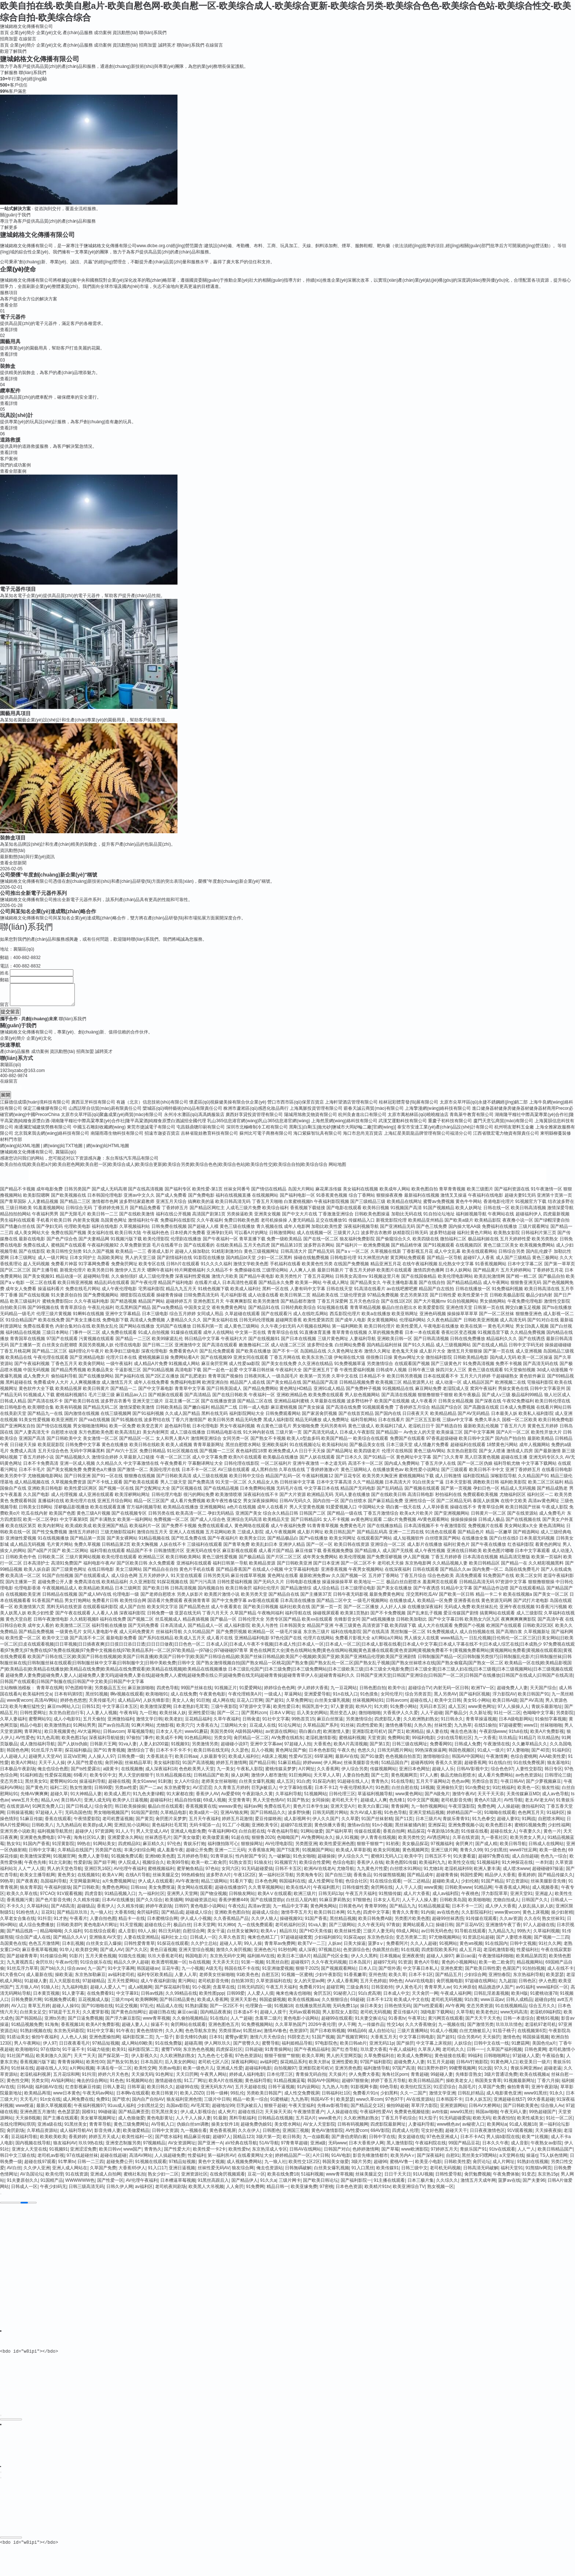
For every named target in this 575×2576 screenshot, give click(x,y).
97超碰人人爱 (526, 2060)
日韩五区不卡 (438, 1860)
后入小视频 (262, 1754)
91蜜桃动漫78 (544, 1997)
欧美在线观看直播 (107, 1511)
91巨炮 (203, 1704)
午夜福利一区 (262, 1399)
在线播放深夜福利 (425, 1611)
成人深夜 (307, 1954)
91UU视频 (423, 2178)
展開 (5, 1099)
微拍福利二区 (453, 1243)
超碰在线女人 (503, 1835)
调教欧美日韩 (486, 1486)
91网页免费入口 (47, 1810)
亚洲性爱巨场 (201, 1717)
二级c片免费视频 (399, 1523)
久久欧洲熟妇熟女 (421, 1723)
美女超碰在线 (411, 2141)
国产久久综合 (149, 1904)
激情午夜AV (463, 1798)
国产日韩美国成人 (224, 1392)
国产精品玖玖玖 (72, 1916)
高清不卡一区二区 (365, 1467)
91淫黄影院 (63, 1848)
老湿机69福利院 (545, 2016)
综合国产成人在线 (33, 1941)
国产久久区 (136, 1954)
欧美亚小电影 (428, 2166)
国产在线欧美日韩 (388, 1498)
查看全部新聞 (13, 863)
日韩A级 (25, 2091)
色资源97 (298, 2035)
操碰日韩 (444, 1929)
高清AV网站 (46, 1704)
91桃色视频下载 (213, 1293)
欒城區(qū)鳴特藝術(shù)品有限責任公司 (182, 1112)
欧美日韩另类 (221, 1424)
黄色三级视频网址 (261, 1255)
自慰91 (452, 2159)
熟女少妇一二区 (163, 2178)
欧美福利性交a (37, 1698)
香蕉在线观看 (58, 1823)
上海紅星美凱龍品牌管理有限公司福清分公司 (428, 1137)
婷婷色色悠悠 (73, 1704)
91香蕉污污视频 (551, 1611)
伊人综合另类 (354, 1773)
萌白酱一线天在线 (403, 1511)
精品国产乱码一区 (283, 1480)
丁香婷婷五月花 (547, 1274)
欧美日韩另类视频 (404, 1380)
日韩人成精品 (519, 2003)
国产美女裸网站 (122, 1542)
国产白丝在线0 (503, 1542)
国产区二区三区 (15, 1274)
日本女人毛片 (169, 1735)
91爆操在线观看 (186, 1336)
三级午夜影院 (224, 1710)
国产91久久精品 (418, 1349)
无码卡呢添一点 (204, 1829)
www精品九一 (454, 1642)
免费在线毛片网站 (82, 1293)
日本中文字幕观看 (532, 1555)
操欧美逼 (64, 1979)
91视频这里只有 (384, 1280)
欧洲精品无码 (320, 1498)
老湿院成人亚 (456, 1392)
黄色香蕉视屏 (222, 2134)
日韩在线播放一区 (473, 1293)
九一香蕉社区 (494, 1841)
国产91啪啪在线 (97, 2010)
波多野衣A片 (218, 1879)
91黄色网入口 (504, 2066)
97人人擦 (429, 1779)
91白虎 (303, 1785)
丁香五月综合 (413, 1579)
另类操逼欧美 (240, 1218)
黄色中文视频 (211, 2166)
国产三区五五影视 (423, 1424)
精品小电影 (31, 1729)
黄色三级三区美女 (501, 1249)
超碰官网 (335, 1991)
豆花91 (48, 1916)
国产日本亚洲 (326, 1567)
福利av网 (253, 1810)
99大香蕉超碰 (540, 2103)
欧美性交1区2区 (304, 2166)
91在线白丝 (499, 1767)
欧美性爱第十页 (473, 1299)
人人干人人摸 (408, 1891)
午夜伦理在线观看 (51, 1361)
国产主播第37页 (316, 1598)
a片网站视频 (82, 2072)
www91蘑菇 (196, 1735)
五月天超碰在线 (250, 2091)
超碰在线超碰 (113, 2159)
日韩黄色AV (350, 1910)
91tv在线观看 (502, 2153)
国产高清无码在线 (540, 1368)
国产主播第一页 (25, 1349)
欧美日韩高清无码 (232, 1205)
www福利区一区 (552, 1991)
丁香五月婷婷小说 (36, 1461)
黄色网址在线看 (282, 1579)
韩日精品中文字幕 (202, 1343)
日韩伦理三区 (342, 1798)
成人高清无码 (513, 1324)
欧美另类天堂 (254, 1598)
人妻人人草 (186, 1979)
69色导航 (389, 2091)
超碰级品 (86, 1910)
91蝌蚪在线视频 (88, 1318)
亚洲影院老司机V (369, 1735)
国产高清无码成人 (320, 1436)
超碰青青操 (447, 1879)
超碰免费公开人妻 (55, 1586)
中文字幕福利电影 (301, 1573)
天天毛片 (28, 2103)
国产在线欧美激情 (136, 1218)
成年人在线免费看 (151, 1386)
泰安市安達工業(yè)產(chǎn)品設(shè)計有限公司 (445, 1131)
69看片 (80, 1779)
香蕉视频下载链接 (307, 1212)
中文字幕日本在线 (321, 1492)
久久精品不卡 (219, 1274)
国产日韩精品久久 (268, 1816)
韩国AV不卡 (322, 2103)
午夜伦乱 (237, 1910)
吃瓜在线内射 (34, 1517)
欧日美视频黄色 (59, 1735)
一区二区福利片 (276, 1467)
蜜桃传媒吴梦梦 (280, 1773)
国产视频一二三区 (217, 1455)
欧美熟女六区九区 (482, 1623)
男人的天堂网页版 (344, 2060)
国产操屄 (405, 2047)
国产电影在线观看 (344, 1212)
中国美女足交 (197, 1311)
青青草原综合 (73, 1311)
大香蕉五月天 (383, 2041)
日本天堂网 (204, 1929)
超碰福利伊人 (529, 1218)
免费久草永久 (488, 1424)
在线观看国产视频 (412, 1368)
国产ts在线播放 (557, 1311)
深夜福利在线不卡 (260, 1498)
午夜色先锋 (35, 1866)
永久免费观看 (162, 1567)
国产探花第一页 (113, 2060)
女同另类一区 (236, 1442)
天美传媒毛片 (102, 1704)
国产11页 (404, 1823)
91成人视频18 (523, 2128)
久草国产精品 (243, 1617)
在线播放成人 (402, 1604)
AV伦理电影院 (279, 1848)
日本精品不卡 (372, 1380)
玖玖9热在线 (90, 2147)
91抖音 (44, 1922)
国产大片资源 (292, 1498)
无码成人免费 (457, 1611)
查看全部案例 (13, 471)
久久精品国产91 (533, 1480)
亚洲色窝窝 (451, 1972)
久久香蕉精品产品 (231, 1922)
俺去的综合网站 (92, 2084)
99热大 (524, 1935)
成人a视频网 (140, 1991)
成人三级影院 (529, 1617)
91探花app (354, 1941)
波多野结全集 (320, 1349)
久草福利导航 (288, 1798)
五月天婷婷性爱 (515, 1243)
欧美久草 (397, 1979)
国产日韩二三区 (158, 1349)
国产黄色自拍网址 (128, 2016)
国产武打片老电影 (531, 1604)
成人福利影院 (237, 1629)
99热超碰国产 (542, 2116)
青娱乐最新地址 (546, 1710)
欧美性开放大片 (546, 1436)
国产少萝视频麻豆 (543, 1785)
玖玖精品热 (548, 1742)
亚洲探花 (437, 1829)
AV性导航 (513, 1804)
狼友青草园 (31, 1891)
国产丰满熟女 (103, 1523)
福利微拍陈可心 (223, 1848)
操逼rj (532, 2159)
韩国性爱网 (471, 1879)
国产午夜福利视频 (32, 1368)
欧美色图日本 (499, 1829)
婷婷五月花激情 (237, 1823)
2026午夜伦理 (322, 2028)
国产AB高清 (62, 1910)
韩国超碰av (148, 1972)
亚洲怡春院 (499, 1979)
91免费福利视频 (507, 1293)
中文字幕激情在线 (141, 1467)
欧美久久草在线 (22, 1897)
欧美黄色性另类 (317, 1268)
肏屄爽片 (464, 1848)
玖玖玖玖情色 (509, 2028)
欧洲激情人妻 (336, 1735)
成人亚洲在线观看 (96, 1498)
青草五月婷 (39, 2010)
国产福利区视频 (474, 1698)
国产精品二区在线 (254, 1405)
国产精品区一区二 (136, 1442)
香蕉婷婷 (526, 1879)
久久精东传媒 (86, 1904)
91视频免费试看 (126, 1860)
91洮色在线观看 (440, 1536)
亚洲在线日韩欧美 (464, 1555)
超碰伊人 (84, 1835)
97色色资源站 (248, 2060)
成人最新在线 (39, 1979)
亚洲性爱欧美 (345, 2066)
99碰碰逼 (107, 2116)
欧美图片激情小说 (221, 1598)
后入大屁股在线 (64, 1985)
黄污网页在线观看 (445, 2022)
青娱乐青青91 (456, 1823)
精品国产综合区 (446, 1411)
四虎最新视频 (556, 1218)
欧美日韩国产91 (533, 1698)
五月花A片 (306, 2122)
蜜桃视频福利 (161, 1873)
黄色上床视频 (536, 1916)
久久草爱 (350, 1823)
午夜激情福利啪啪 (495, 1960)
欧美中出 (397, 1692)
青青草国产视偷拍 (225, 1380)
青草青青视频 (452, 1193)
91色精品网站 (197, 1742)
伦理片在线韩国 (397, 1455)
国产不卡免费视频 (388, 1617)
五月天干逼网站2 (432, 1785)
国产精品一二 (123, 1392)
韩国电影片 (196, 1960)
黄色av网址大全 (409, 1361)
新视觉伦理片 (73, 1274)
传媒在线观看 (367, 1835)
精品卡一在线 (131, 1922)
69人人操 (147, 1935)
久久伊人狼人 (264, 1922)
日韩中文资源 (165, 2134)
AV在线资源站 (420, 2103)
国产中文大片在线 (299, 1218)
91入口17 (157, 2172)
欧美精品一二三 (131, 1255)
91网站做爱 (312, 1835)
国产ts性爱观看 (428, 2010)
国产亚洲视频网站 (451, 1517)
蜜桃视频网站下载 (416, 1480)
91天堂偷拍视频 (519, 1374)
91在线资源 (76, 2178)
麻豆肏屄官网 (214, 1368)
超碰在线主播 (514, 1461)
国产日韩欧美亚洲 (294, 1567)
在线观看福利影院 (100, 1611)
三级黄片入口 (346, 1237)
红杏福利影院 (521, 1548)
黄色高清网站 (552, 1530)
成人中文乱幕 (447, 1255)
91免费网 (255, 2190)
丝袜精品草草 (138, 1767)
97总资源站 (517, 1885)
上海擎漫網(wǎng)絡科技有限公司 (438, 1112)
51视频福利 (488, 1866)
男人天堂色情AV (269, 1804)
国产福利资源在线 (512, 1193)
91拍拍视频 (534, 1972)
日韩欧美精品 (169, 1411)
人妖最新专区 (213, 1760)
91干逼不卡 (73, 2053)
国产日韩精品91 (306, 1523)
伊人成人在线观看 (155, 1885)
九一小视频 (193, 1972)
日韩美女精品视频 (455, 1405)
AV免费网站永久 (317, 1841)
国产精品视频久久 (73, 1461)
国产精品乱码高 (372, 1536)
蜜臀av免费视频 (438, 1205)
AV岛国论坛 (31, 2178)
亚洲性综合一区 (419, 1505)
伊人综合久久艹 (353, 1860)
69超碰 (357, 2003)
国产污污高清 (203, 1586)
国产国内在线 (388, 1417)
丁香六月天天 (215, 1617)
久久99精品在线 (181, 1997)
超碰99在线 (187, 2091)
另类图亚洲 (306, 1848)
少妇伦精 (470, 1885)
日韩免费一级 (160, 1617)
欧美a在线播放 (376, 1318)
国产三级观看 (454, 1474)
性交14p (395, 2028)
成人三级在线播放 (187, 1436)
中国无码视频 (36, 1374)
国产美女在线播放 (394, 1592)
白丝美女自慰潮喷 (59, 1349)
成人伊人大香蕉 (500, 1910)
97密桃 (326, 2190)
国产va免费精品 (167, 1311)
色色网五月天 (531, 1816)
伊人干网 (347, 2028)
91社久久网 (550, 1947)
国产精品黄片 (486, 1274)
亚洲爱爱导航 (317, 1698)
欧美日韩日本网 (329, 1916)
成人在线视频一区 (314, 1237)
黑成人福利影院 (278, 1424)
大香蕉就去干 (159, 1760)
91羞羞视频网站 (49, 1212)
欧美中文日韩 (448, 1704)
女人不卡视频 (336, 1523)
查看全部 (9, 305)
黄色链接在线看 (450, 2060)
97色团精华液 (78, 1692)
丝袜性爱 (443, 1729)
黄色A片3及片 (488, 1804)
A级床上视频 (274, 1760)
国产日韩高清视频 (431, 1343)
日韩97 (181, 1910)
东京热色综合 (380, 1941)
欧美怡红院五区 (415, 2091)
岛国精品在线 (313, 1355)
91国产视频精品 (438, 1212)
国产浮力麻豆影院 (122, 2022)
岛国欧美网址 (110, 1262)
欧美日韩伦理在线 (552, 1405)
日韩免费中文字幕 (82, 1449)
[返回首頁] (26, 26)
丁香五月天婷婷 (360, 1274)
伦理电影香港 (27, 1592)
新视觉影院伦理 (391, 1224)
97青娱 (393, 1929)
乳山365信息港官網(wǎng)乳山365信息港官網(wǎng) (258, 1125)
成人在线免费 (184, 1698)
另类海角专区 (309, 1879)
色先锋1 (397, 1804)
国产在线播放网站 (96, 1380)
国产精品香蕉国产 (233, 1573)
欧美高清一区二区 (23, 1579)
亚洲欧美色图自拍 (232, 1916)
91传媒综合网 (53, 1960)
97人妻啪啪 (518, 1754)
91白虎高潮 (369, 1997)
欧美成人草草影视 (353, 1854)
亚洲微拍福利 (120, 1723)
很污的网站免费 (198, 1498)
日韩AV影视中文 (472, 1773)
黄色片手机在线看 (197, 1573)
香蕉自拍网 (394, 1835)
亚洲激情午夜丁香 (503, 1929)
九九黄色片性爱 (372, 1873)
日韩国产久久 (534, 1904)
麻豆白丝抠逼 (330, 1723)
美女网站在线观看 (194, 1891)
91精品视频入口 (120, 1897)
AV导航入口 (162, 2128)
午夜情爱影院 (87, 1823)
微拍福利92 (532, 1810)
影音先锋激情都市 (370, 2159)
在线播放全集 (475, 1542)
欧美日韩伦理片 (379, 1330)
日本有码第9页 (68, 1698)
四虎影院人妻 (387, 1723)
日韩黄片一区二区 (488, 1517)
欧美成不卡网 (169, 1742)
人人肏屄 (234, 2190)
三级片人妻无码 (378, 1935)
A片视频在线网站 (314, 1330)
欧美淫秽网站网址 (132, 1498)
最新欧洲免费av (314, 1579)
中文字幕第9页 (74, 1523)
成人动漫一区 (448, 1386)
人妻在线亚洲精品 (141, 1941)
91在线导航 (402, 1785)
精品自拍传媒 (188, 1804)
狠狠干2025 (307, 1972)
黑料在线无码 (214, 1417)
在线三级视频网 (115, 1417)
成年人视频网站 (534, 1449)
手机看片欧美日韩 (54, 1224)
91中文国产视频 (422, 1804)
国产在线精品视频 (221, 1492)
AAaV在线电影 (419, 1985)
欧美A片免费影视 (547, 1735)
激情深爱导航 (560, 1212)
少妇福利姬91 (327, 1941)
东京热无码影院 (69, 2035)
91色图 (382, 1791)
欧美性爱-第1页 (207, 1193)
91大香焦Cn (12, 1979)
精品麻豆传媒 (197, 2141)
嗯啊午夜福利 (160, 1274)
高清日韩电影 (420, 1498)
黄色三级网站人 (356, 1474)
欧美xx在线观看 (317, 1623)
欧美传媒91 (387, 2172)
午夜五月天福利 (360, 1897)
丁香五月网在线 (285, 1361)
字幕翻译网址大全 (205, 1467)
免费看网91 (441, 1748)
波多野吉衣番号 (115, 1405)
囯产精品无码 (321, 1255)
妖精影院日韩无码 (410, 1237)
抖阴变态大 (299, 2041)
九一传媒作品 (371, 2028)
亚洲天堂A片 (342, 1810)
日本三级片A (427, 1823)
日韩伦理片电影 (166, 1498)
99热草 (7, 1885)
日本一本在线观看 (422, 1336)
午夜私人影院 (250, 1773)
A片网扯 (307, 1773)
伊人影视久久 (144, 2060)
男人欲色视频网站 (362, 1399)
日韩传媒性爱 (355, 1891)
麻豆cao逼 (466, 1960)
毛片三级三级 (101, 1399)
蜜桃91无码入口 (386, 1860)
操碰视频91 (291, 1922)
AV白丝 (14, 2172)
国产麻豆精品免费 (385, 1505)
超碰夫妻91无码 (520, 1199)
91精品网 (483, 1891)
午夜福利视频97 (89, 2109)
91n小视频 (382, 1829)
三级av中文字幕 (457, 1424)
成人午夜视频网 (280, 1536)
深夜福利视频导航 (361, 1230)
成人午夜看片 (424, 1405)
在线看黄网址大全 (255, 2159)
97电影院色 (326, 2047)
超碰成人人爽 (373, 1804)
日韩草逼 (136, 2091)
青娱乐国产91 (473, 2153)
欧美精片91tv (378, 2190)
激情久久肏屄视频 (233, 1954)
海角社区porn (395, 2078)
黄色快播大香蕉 (329, 1829)
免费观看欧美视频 (480, 1498)
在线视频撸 (132, 1773)
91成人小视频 (443, 2035)
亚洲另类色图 (348, 2072)
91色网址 (164, 2078)
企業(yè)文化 (49, 32)
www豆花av (492, 2003)
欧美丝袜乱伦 (485, 1611)
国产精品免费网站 (260, 1392)
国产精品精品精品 (464, 1286)
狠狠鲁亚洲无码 (525, 1286)
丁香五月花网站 (318, 1280)
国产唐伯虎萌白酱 (349, 2141)
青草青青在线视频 (349, 1336)
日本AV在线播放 (118, 1904)
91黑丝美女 (76, 2128)
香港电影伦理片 (498, 1205)
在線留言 (27, 38)
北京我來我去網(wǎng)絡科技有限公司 (51, 1137)
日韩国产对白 (337, 2153)
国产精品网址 (339, 1455)
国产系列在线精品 (155, 1642)
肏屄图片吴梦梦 (170, 1823)
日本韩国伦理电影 (104, 1199)
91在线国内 (496, 1947)
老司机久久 (453, 2053)
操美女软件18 (224, 2128)
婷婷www (312, 1767)
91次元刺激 (60, 1866)
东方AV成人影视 (366, 1816)
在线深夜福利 (398, 1573)
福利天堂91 (512, 2172)
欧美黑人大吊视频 (206, 2190)
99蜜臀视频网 (462, 2072)
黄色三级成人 (361, 1430)
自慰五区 (270, 1979)
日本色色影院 (322, 1754)
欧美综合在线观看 (370, 1442)
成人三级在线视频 (210, 1480)
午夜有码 (128, 1717)
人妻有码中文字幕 (307, 1293)
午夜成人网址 (336, 1286)
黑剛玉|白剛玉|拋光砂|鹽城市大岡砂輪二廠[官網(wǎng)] (342, 1131)
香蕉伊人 (105, 1910)
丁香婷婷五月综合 (412, 1411)
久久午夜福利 (210, 1224)
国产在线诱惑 (532, 1343)
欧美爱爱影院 (431, 1311)
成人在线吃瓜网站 (310, 1318)
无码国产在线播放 (173, 1330)
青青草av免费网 (280, 1947)
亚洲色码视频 (433, 1318)
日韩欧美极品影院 (507, 1299)
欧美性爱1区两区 (81, 1492)
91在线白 (219, 2022)
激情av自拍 (358, 1829)
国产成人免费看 (171, 1199)
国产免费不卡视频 (179, 1530)
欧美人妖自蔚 (37, 1573)
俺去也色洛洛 (463, 1735)
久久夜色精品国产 (444, 1324)
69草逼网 (324, 1760)
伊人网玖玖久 (217, 2047)
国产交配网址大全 (152, 1492)
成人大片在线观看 (435, 1629)
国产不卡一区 (285, 1355)
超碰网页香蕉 (288, 1324)
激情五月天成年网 (478, 2184)
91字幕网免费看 (94, 1268)
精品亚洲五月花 (385, 1268)
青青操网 (400, 1810)
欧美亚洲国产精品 (110, 1530)
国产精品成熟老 (552, 1492)
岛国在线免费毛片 (522, 1573)
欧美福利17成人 (391, 1430)
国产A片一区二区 (513, 1436)
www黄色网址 (481, 1710)
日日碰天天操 (23, 1449)
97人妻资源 (342, 1710)
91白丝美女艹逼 (428, 1486)
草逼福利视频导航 (375, 1798)
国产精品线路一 (22, 1935)
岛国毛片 (467, 2091)
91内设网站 (308, 2091)
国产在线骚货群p (267, 1904)
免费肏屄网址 (124, 1268)
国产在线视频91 (263, 1343)
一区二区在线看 (41, 1286)
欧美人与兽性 (265, 1629)
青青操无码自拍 (311, 2078)
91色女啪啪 (304, 1860)
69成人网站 (407, 1935)
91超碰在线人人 (353, 1785)
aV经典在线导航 (241, 2147)
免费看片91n (311, 1991)
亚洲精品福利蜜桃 (291, 1405)
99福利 (474, 2060)
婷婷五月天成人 (104, 2141)
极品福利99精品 (527, 1399)
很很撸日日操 (379, 1361)
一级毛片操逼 (288, 1636)
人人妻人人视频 (101, 1717)
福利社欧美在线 (294, 1611)
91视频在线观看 (150, 2166)
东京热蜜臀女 (177, 1791)
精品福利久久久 (501, 1343)
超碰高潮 (193, 2047)
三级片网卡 (290, 2184)
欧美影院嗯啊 (36, 1199)
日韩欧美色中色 (21, 1561)
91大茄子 (428, 2122)
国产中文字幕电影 (155, 1392)
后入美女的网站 (312, 1717)
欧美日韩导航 (513, 1848)
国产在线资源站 (522, 1517)
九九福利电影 (75, 1991)
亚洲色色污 (265, 1954)
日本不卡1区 (421, 1979)
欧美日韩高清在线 (542, 1293)
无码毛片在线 (289, 1492)
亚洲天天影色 (243, 2003)
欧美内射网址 (51, 1530)
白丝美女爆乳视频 (332, 1704)
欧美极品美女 (100, 1374)
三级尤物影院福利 (118, 1536)
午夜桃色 (470, 1897)
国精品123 (243, 2141)
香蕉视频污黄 (20, 1904)
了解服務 (9, 72)
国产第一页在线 (498, 1355)
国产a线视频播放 (378, 1623)
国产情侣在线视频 (54, 1430)
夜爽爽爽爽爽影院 (518, 1623)
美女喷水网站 (287, 2128)
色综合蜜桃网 (523, 1760)
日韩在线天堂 (339, 1293)
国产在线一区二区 (320, 1243)
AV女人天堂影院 (319, 2128)
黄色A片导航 (426, 1966)
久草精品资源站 (42, 2134)
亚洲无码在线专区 (203, 1555)
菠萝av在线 (509, 2184)
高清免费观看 (468, 1579)
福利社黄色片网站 (474, 1237)
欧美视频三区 (389, 1386)
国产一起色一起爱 (220, 1374)
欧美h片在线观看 (245, 1461)
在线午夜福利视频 (419, 1268)
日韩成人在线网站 (546, 1848)
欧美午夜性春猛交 (224, 1505)
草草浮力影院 (424, 2109)
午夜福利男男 (45, 1218)
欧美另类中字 (13, 1480)
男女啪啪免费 (306, 1430)
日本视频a (390, 1960)
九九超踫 (507, 1985)
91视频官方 (285, 1866)
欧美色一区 (528, 1791)
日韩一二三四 (90, 2166)
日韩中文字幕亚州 (547, 1392)
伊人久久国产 (325, 1823)
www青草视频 (156, 2022)
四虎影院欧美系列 (439, 1954)
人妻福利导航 (362, 1343)
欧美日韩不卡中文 (486, 1474)
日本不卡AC (472, 2141)
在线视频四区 (468, 1249)
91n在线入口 (345, 1698)
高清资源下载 (375, 1629)
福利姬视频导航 (471, 1218)
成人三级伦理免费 (156, 1280)
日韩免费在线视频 (169, 1230)
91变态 (528, 2178)
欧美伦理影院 (156, 1243)
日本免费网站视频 (257, 1492)
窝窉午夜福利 (483, 1392)
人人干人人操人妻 (419, 1904)
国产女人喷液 (492, 1455)
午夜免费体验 (506, 2178)
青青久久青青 (405, 1916)
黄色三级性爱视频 (219, 1561)
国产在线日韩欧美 (230, 1399)
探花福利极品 (78, 1754)
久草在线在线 (292, 1474)
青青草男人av (437, 1991)
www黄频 (433, 1891)
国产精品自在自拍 (160, 1573)
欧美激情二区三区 (73, 1629)
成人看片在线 (219, 1642)
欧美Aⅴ (269, 1935)
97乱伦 (147, 2010)
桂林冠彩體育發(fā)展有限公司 (408, 1106)
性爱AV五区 (300, 1760)
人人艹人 (526, 2153)
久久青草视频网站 (265, 1891)
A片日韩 (321, 2159)
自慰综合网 (194, 1935)
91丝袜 (347, 1729)
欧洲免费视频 (376, 1249)
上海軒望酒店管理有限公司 (351, 1106)
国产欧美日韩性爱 (482, 1972)
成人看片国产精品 (276, 1555)
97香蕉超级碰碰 (441, 1442)
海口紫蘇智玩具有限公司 (317, 1137)
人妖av (334, 1947)
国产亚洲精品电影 (87, 1361)
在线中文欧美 (514, 1505)
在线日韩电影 (101, 1573)
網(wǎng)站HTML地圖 (107, 1150)
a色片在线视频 (241, 1511)
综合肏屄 (103, 1810)
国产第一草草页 (559, 1268)
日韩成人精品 (13, 1405)
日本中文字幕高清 (334, 1486)
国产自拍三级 (338, 1879)
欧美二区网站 (75, 1555)
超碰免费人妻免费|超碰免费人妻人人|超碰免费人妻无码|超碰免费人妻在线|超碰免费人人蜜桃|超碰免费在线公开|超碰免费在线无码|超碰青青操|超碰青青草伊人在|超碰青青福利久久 (180, 1679)
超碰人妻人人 (135, 2028)
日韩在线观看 (426, 1573)
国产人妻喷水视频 (513, 1941)
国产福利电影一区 (297, 1199)
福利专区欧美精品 (154, 1979)
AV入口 (18, 2010)
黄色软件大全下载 (36, 1392)
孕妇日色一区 (486, 1492)
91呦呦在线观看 (499, 1816)
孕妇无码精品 (221, 1517)
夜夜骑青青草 (197, 1604)
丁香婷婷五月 (175, 1212)
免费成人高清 (23, 1455)
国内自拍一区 (326, 1505)
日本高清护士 (36, 1567)
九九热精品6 (68, 1829)
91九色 (354, 1916)
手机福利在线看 (285, 1268)
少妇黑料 (389, 2097)
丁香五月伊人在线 (438, 1467)
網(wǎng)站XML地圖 (20, 1150)
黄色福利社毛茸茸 (169, 1829)
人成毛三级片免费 (243, 1212)
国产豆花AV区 (469, 1929)
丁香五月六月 (513, 1430)
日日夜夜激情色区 (487, 2134)
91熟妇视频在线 (35, 2035)
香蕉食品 (362, 1879)
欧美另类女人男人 (527, 1841)
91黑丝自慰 (277, 1966)
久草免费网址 (299, 1704)
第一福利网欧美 (347, 1330)
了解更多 (9, 227)
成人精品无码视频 (27, 1548)
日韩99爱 (103, 1791)
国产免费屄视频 (231, 1636)
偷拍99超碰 (398, 2109)
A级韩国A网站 (249, 1735)
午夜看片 (78, 1922)
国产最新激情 (547, 1455)
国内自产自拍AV (148, 2103)
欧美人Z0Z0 (192, 2097)
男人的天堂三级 (140, 1262)
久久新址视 (480, 1717)
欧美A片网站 (23, 1767)
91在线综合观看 (385, 1885)
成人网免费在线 (78, 2103)
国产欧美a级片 (458, 1224)
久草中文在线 (345, 1380)
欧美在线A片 (298, 1891)
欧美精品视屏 (68, 1392)
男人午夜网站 (27, 2047)
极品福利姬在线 (483, 1243)
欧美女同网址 (342, 1542)
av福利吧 (269, 2066)
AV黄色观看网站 (433, 1523)
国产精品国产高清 (320, 1386)
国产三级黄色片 (446, 1368)
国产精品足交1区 (367, 2109)
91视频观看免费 (377, 1411)
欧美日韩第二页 (295, 1299)
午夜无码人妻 (513, 2116)
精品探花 (416, 1835)
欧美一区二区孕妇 (40, 1523)
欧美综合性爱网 (314, 1866)
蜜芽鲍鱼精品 (190, 1873)
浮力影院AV (504, 1698)
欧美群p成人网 (97, 1829)
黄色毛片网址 (501, 1330)
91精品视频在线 (154, 1542)
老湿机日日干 (421, 1430)
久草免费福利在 (379, 2060)
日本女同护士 (83, 1262)
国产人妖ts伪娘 (72, 1748)
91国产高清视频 (197, 1767)
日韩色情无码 (397, 2010)
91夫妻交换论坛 (370, 2022)
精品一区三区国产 (151, 1505)
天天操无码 (142, 2078)
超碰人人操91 (65, 2010)
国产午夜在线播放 (488, 1548)
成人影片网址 (310, 1536)
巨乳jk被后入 (264, 1791)
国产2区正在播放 (162, 1380)
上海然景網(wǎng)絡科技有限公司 (344, 1125)
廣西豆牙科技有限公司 (93, 1106)
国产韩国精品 (28, 2022)
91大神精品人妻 (86, 1798)
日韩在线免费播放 (467, 1343)
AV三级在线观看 (234, 1474)
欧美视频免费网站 (537, 1249)
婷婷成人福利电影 (246, 2078)
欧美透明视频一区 (169, 1966)
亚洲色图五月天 (208, 1305)
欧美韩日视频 (376, 1212)
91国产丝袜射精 (376, 1823)
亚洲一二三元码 (230, 1854)
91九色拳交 (483, 1823)
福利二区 (58, 1791)
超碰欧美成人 (445, 1885)
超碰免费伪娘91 (256, 2128)
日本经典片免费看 (187, 1237)
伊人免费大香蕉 (364, 2078)
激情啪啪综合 (436, 1760)
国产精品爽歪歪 (133, 2116)
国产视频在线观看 (422, 1492)
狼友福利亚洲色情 (184, 2103)
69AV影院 (379, 2134)
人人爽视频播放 (85, 1386)
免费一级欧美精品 (284, 1243)
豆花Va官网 (74, 1760)
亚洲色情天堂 (459, 1311)
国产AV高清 (531, 1704)
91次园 (485, 2072)
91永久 (556, 2097)
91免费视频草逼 (350, 1368)
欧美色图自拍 (424, 1193)
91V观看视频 (69, 1897)
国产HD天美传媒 (315, 1935)
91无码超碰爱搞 (257, 1873)
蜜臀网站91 (40, 1723)
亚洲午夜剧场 (544, 2091)
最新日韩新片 (330, 1274)
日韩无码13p (330, 1897)
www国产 (132, 2153)
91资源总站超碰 (478, 1941)
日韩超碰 (254, 2053)
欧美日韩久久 (160, 2091)
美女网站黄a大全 (521, 1530)
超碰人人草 (231, 1947)
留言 (4, 1008)
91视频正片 (226, 1692)
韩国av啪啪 (487, 2116)
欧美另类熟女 (545, 1243)
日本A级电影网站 (515, 1723)
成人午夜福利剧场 (158, 1985)
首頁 (4, 32)
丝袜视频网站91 (368, 1704)
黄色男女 (66, 1879)
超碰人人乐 (443, 1773)
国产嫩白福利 (196, 1411)
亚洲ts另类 (54, 2022)
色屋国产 (511, 1972)
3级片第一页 (268, 2141)
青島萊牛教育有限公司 (472, 1118)
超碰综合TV (419, 1692)
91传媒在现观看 (481, 1922)
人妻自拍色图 (356, 1779)
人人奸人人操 (393, 1611)
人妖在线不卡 (173, 1548)
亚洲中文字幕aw (266, 1748)
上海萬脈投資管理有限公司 (316, 1112)
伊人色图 (547, 1985)
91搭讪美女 (18, 2041)
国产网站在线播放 (136, 1330)
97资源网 (104, 1835)
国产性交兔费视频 (49, 1536)
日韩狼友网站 (242, 1897)
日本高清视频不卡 (421, 1530)
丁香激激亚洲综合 (336, 1218)
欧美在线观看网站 (479, 1255)
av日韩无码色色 (437, 1935)
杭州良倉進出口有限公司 (362, 1118)
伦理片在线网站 (318, 1642)
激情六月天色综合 (267, 2041)
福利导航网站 (364, 1424)
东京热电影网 (418, 1567)
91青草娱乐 (221, 1860)
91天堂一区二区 (230, 1486)
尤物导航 (345, 1873)
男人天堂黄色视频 (307, 1511)
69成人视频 (214, 1804)
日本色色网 (266, 1885)
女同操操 (320, 1804)
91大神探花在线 (517, 1866)
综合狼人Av (552, 2109)
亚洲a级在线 (49, 2128)
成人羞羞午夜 (170, 1854)
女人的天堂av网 (309, 1985)
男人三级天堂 (173, 1486)
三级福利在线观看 (204, 1548)
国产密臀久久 (246, 2047)
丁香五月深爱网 (332, 1305)
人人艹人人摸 (31, 1873)
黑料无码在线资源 (64, 1611)
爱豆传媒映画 (268, 1823)
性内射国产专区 (250, 1860)
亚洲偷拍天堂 (449, 1791)
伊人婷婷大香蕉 (312, 1692)
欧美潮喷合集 (41, 1411)
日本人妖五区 (478, 2103)
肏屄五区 (322, 1997)
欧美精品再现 (37, 2097)
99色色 (396, 1985)
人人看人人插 (105, 1617)
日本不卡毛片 (32, 1474)
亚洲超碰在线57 (509, 2103)
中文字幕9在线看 (295, 1791)
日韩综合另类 (511, 1255)
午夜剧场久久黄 (257, 1798)
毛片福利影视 (233, 1299)
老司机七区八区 (213, 2066)
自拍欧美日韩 (13, 1311)
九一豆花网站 (343, 1692)
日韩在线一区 (496, 1212)
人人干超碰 (432, 1717)
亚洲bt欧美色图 (160, 1860)
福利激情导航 (376, 2072)
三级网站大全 (233, 1729)
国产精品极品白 (282, 1542)
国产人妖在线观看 (317, 1461)
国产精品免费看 (145, 1212)
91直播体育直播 (314, 1336)
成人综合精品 (326, 1592)
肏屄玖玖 (44, 1966)
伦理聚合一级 (258, 2010)
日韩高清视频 (183, 1592)
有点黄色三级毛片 (274, 1430)
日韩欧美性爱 (457, 2166)
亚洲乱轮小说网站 (131, 1829)
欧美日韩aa (186, 1760)
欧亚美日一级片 (535, 2066)
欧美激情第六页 (29, 1611)
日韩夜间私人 (257, 1380)
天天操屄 (491, 2041)
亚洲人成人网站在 (69, 2172)
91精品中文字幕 (456, 1592)
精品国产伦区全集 (330, 1960)
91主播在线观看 (389, 2184)
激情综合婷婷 (105, 1461)
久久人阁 (174, 2035)
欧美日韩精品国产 (426, 2084)
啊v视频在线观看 (126, 1698)
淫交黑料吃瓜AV (422, 1598)
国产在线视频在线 (523, 1523)
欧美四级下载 (403, 1629)
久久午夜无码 (371, 1929)
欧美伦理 (54, 2178)
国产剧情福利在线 (174, 1262)
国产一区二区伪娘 (474, 1467)
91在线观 (410, 1954)
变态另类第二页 (411, 1941)
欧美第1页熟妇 (354, 1617)
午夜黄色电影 (212, 1698)
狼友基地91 (558, 1767)
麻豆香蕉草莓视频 (39, 1954)
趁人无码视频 (36, 1268)
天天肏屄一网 (425, 1997)
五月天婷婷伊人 (154, 1579)
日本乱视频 (73, 1947)
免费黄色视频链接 (411, 2116)
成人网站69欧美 (137, 2047)
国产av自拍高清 (113, 1729)
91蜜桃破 (279, 2103)
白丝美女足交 (33, 2016)
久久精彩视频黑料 (546, 1567)
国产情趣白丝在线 (17, 1230)
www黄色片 (329, 2122)
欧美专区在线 (152, 1268)
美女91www (143, 1785)
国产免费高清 (201, 1486)
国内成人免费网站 (402, 1467)
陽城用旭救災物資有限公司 (310, 1118)
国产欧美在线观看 (141, 1486)
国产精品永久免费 (276, 1286)
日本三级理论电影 (358, 1592)
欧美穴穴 (185, 1729)
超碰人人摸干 (273, 2016)
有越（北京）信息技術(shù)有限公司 (152, 1106)
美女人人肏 (183, 1704)
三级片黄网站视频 (82, 1561)
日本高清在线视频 (480, 1561)
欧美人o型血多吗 (303, 1442)
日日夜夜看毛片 (74, 2047)
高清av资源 (259, 1910)
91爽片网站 (142, 1729)
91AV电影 (340, 2159)
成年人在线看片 (272, 1511)
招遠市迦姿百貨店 (162, 1137)
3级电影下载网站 (437, 2016)
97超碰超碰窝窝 (296, 1941)
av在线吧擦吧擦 (402, 1293)
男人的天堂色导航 (64, 1873)
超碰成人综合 (199, 1916)
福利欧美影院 (513, 1486)
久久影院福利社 (476, 1916)
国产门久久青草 (448, 1461)
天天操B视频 (27, 2122)
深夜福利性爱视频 (192, 1280)
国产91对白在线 (542, 1324)
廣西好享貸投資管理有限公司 (254, 1118)
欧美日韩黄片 (96, 1392)
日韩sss (138, 1891)
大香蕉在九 (207, 1729)
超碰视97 (300, 1966)
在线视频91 (88, 1879)
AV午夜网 (454, 2010)
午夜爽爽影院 (239, 1305)
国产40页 (540, 1754)
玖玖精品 (507, 1742)
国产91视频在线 (126, 1424)
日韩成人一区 (203, 1941)
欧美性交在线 (461, 1866)
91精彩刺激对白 (227, 1255)
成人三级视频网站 (453, 1349)
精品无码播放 (308, 1424)
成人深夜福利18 (160, 1773)
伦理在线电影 (128, 1349)
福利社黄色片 (456, 1548)
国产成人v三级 (496, 1399)
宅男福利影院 (151, 1293)
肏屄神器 (113, 1767)
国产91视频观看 (438, 1249)
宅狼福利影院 (540, 1386)
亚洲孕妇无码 (219, 1237)
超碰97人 (222, 2141)
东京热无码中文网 (227, 1960)
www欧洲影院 (414, 2153)
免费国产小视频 (469, 1629)
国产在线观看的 (199, 1249)
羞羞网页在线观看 (440, 1586)
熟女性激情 (81, 1791)
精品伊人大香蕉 (500, 1879)
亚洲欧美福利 (275, 1449)
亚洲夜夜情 (413, 1960)
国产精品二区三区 (49, 1355)
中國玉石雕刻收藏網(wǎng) (99, 1131)
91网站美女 (104, 1848)
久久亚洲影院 (142, 1586)
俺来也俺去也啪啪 (293, 1997)
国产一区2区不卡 (226, 2010)
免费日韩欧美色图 (241, 1224)
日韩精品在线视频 (59, 1598)
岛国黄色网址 (113, 1224)
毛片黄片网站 (60, 1548)
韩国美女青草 (488, 2084)
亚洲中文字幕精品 (122, 1318)
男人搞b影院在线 (503, 2141)
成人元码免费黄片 (136, 1636)
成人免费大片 (36, 1380)
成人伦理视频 (64, 1498)
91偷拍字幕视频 (550, 1723)
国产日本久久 (349, 1461)
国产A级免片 (437, 1798)
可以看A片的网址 (251, 1237)
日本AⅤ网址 (282, 1717)
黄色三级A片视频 (93, 1517)
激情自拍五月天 (152, 1536)
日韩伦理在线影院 (241, 1467)
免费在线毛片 (277, 1810)
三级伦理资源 (353, 1299)
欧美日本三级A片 (294, 1960)
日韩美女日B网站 (35, 1511)
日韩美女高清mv (351, 1280)
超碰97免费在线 (493, 1860)
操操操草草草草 (462, 1318)
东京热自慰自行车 (66, 1717)
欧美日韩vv (110, 2153)
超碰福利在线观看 (468, 1449)
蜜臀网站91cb (63, 1785)
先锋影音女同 (347, 1623)
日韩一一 (475, 2053)
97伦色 (174, 1848)
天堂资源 (376, 1742)
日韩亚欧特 (382, 1991)
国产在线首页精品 (356, 1417)
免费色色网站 (115, 1891)
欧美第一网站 (308, 1286)
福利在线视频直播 (233, 1199)
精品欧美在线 (325, 1299)
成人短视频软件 (408, 1542)
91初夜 (392, 1848)
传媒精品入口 (361, 1224)
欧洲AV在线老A (319, 1873)
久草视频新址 (537, 1636)
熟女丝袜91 (553, 1922)
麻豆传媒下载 (308, 1555)
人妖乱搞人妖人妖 (535, 1910)
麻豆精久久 (154, 1848)
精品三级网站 (214, 1885)
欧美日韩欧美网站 (183, 1561)
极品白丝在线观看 (165, 1810)
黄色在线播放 (115, 1449)
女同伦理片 (392, 1698)
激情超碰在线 (168, 2084)
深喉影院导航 (503, 1480)
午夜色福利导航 (282, 1835)
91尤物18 (433, 1873)
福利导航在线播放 (109, 1629)
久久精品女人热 (263, 1486)
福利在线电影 (105, 1230)
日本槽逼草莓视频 (177, 2184)
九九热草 (463, 1729)
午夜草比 (416, 2022)
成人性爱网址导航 (325, 1885)
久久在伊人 (249, 2134)
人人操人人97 (101, 1760)
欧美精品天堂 (276, 1523)
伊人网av (332, 1767)
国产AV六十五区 (122, 1455)
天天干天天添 (490, 1798)
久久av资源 (510, 1922)
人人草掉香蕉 (435, 1511)
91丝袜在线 (22, 2072)
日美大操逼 (355, 1947)
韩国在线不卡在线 (242, 1972)
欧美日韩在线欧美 (147, 1449)
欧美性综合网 (133, 1604)
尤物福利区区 (512, 1498)
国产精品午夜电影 (256, 1280)
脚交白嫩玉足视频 (523, 1311)
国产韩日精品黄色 (177, 2003)
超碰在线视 (119, 1785)
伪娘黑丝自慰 (385, 1954)
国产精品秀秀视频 (68, 1374)
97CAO (47, 1897)
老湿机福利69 (457, 1873)
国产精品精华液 (406, 1249)
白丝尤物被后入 (474, 2035)
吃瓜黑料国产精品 (133, 1311)
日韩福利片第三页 (538, 1237)
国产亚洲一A (210, 2147)
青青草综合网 (490, 1511)
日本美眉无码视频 (536, 1542)
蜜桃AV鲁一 (401, 2166)
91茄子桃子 (504, 2035)
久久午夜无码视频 (329, 1966)
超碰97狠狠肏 (355, 2084)
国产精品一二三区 (133, 1343)
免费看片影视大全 (352, 1642)
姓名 (4, 973)
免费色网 (486, 1810)
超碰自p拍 (545, 2003)
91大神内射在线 (258, 1436)
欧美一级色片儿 (198, 2072)
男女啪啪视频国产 (111, 1816)
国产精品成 (172, 1916)
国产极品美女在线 (367, 1449)
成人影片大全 (432, 1355)
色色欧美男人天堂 (196, 1773)
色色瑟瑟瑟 (69, 2116)
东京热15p (548, 2178)
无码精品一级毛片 (17, 1318)
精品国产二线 (224, 1411)
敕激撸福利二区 (254, 1349)
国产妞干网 (105, 1866)
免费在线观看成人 (215, 1530)
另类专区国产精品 (283, 1623)
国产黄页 (144, 1823)
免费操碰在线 (247, 1274)
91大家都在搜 (179, 1798)
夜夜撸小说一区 (517, 1224)
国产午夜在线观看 (73, 1617)
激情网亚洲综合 (206, 1442)
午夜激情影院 (453, 1530)
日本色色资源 (349, 2190)
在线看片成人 (208, 1286)
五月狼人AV (27, 1991)
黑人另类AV (445, 1698)
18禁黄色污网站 (502, 1449)
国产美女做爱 (186, 1841)
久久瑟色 (240, 1754)
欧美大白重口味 (373, 1810)
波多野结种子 (360, 1405)
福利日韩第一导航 (230, 1567)
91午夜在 (125, 2035)
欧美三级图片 (480, 1193)
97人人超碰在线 (538, 1929)
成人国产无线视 (397, 1555)
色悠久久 (366, 1754)
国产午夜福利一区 (220, 1243)
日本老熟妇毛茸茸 (190, 1710)
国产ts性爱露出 (85, 1773)
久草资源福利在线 (273, 1985)
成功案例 (102, 32)
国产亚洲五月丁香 (320, 1374)
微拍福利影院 (439, 1361)
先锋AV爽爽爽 (34, 1798)
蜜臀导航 (270, 2047)
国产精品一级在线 (344, 1517)
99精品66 (356, 2035)
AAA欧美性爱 (552, 1760)
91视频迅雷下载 (493, 1336)
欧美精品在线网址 (404, 1205)
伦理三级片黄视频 (54, 1318)
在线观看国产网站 (374, 1542)
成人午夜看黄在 (226, 1611)
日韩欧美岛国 (453, 1904)
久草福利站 (38, 1910)
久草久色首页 (232, 1941)
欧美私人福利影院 (536, 1417)
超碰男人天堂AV (45, 1760)
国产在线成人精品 (490, 1349)
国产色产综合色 (62, 1243)
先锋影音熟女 (468, 2078)
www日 (531, 1729)
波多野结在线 (157, 1424)
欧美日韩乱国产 (340, 1536)
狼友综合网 (243, 2172)
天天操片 (337, 2078)
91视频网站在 (139, 2084)
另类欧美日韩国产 (264, 2097)
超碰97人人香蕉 (478, 1262)
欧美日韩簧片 (164, 2097)
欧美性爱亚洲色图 (337, 1848)
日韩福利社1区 (336, 2097)
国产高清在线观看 (219, 1349)
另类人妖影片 (190, 1598)
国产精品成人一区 (205, 1629)
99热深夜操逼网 (430, 1754)
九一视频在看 (193, 2134)
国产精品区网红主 (207, 1212)
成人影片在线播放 (424, 1548)
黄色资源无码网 (496, 1604)
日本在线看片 (391, 1424)
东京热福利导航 (528, 1979)
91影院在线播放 (208, 1262)
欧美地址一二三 (369, 1586)
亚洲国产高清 (32, 1442)
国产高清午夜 (551, 1623)
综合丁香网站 (362, 1199)
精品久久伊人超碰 (131, 1966)
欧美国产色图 (62, 1517)
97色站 (212, 1873)
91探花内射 (323, 1785)
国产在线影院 (32, 1255)
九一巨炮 (148, 1717)
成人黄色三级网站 (241, 1330)
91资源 (405, 1966)
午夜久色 (346, 1754)
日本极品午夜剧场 (17, 1773)
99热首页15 (303, 1723)
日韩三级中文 (414, 2172)
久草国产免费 (491, 2091)
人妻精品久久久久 (183, 1324)
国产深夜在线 (488, 1405)
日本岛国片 (360, 1966)
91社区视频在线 (182, 1455)
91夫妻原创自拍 (66, 1299)
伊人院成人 (129, 1866)
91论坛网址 (289, 1729)
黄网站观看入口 (418, 1929)
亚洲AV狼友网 (234, 1816)
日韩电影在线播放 (303, 1586)
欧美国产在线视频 (392, 1405)
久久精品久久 (109, 1467)
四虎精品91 (129, 1848)
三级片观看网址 (534, 1230)
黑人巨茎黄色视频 (482, 1461)
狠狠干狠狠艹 (370, 1848)
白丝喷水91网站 (405, 1873)
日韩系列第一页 (207, 1330)
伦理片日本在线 (121, 1361)
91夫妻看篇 (464, 1860)
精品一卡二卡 (489, 1598)
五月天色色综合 (364, 1305)
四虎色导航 (168, 1692)
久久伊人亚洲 (36, 2172)
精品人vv (50, 1804)
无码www (337, 2147)
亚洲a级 (318, 2147)
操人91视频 (347, 1841)
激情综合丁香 (140, 1754)
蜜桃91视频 (547, 2022)
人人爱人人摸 (260, 1997)
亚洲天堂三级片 (147, 1405)
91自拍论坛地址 (438, 1218)
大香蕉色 (322, 1748)
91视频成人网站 (184, 1368)
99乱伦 (237, 2097)
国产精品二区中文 (334, 1604)
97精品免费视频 (382, 1299)
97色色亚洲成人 (442, 2141)
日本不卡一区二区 (199, 1474)
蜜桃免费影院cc (57, 1305)
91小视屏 (201, 1991)
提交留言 (10, 1016)
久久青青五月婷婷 (231, 1791)
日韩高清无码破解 (480, 2172)
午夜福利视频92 (102, 1249)
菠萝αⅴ (376, 1947)
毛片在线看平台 (167, 1249)
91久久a (268, 2184)
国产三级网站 (342, 1929)
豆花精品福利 (198, 1723)
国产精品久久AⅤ (70, 1941)
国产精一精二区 (521, 1280)
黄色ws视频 (471, 1947)
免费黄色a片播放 (99, 1474)
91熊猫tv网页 (538, 2172)
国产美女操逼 (311, 1411)
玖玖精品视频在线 (173, 1779)
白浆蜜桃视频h (298, 1205)
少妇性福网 (559, 1829)
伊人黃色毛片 (409, 1991)
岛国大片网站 (301, 1193)
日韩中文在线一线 (491, 2047)
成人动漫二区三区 (288, 1349)
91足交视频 (126, 2010)
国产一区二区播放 (361, 1611)
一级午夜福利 (119, 1368)
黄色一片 (552, 1835)
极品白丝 (182, 1929)
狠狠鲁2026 (263, 1841)
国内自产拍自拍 (510, 1442)
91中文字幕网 (121, 1972)
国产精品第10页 (286, 1249)
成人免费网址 (336, 1424)
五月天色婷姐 (373, 1985)
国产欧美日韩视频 (260, 1611)
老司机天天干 (345, 1804)
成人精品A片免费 (151, 1368)
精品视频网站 (530, 1966)
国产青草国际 (13, 1205)
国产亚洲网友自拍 (17, 1430)
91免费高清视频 (478, 1368)
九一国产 (96, 1972)
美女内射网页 (156, 1436)
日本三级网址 (23, 1262)
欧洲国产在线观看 (503, 1629)
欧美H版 (519, 1997)
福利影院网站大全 (246, 1417)
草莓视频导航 (140, 1735)
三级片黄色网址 (333, 1343)
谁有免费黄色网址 (229, 1311)
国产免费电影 (201, 1199)
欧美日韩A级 (504, 1704)
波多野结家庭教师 (136, 1205)
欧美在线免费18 (283, 2178)
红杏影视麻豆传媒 (82, 2091)
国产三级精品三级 (367, 1205)
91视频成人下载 (38, 1399)
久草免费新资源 (135, 1249)
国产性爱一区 (110, 2184)
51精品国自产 (394, 1767)
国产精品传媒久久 (555, 1879)
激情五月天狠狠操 (464, 1355)
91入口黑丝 (362, 2172)
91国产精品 (492, 1885)
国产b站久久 (52, 1972)
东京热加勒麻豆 (90, 1979)
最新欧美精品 (540, 1442)
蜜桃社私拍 (135, 2178)
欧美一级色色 (552, 1854)
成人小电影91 (67, 1723)
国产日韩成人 (79, 1810)
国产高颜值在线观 (481, 1411)
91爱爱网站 (250, 1692)
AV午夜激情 (187, 1885)
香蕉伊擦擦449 (233, 1904)
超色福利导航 (178, 1430)
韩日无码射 (169, 1935)
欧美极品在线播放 (280, 1461)
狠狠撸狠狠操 (541, 1586)
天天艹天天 (85, 2060)
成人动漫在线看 (263, 1299)
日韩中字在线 (382, 2141)
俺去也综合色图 (52, 1773)
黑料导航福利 (242, 2122)
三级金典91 (357, 1991)
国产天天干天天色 (483, 2022)
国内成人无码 (503, 1361)
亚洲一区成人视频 (77, 1467)
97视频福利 (442, 1848)
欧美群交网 (87, 1954)
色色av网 (460, 1785)
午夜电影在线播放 (441, 1330)
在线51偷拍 (485, 1729)
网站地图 (337, 1168)
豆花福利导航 (24, 2141)
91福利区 (561, 1754)
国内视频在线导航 (33, 2147)
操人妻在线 (437, 1735)
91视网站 (448, 1947)
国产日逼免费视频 (85, 2022)
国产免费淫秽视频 (384, 1561)
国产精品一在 (514, 1567)
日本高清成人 (173, 1629)
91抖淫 (88, 2078)
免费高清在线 (87, 1586)
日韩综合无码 (79, 1212)
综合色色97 (502, 1773)
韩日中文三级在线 (17, 2159)
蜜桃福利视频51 (71, 1399)
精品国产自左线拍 (436, 1293)
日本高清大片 (398, 1486)
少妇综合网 (475, 1979)
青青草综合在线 (282, 1336)
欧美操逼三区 (449, 1436)
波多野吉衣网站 (319, 1249)
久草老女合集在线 (17, 1922)
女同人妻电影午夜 (100, 1636)
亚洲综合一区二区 (388, 1548)
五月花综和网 (66, 2078)
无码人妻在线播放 (352, 1498)
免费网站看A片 (184, 1361)
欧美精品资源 (262, 1567)
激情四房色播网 (428, 1274)
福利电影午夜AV (99, 1567)
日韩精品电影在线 (224, 1436)
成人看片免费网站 (495, 1779)
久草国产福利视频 (504, 2053)
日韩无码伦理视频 (256, 1324)
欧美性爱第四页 (318, 1324)
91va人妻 (127, 1748)
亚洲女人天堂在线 (29, 2153)
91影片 (76, 1960)
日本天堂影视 (458, 1486)
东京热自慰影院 (462, 1455)
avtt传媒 (439, 2116)
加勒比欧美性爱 (326, 1230)
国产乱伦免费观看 (217, 1355)
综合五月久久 (542, 2010)
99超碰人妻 (442, 2078)
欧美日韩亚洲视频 (75, 1286)
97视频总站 (330, 1954)
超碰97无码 (384, 1966)
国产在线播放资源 (218, 1405)
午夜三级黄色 (348, 1629)
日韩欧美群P (68, 1929)
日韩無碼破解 (298, 2172)
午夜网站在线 (501, 1218)
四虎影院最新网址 (388, 2128)
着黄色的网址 (548, 1548)
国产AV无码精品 (474, 1417)
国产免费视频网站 (100, 1299)
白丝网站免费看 (350, 1349)
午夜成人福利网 (455, 1997)
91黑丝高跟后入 (213, 2184)
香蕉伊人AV (207, 1798)
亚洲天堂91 (521, 1897)
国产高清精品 (197, 1399)
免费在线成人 (36, 1249)
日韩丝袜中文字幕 (297, 1486)
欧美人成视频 (179, 1449)
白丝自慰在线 (405, 1791)
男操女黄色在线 (513, 1392)
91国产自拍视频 (57, 1579)
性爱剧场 (82, 1866)
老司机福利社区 (290, 1929)
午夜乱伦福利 (101, 1311)
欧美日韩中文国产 (476, 1442)
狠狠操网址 (252, 1848)
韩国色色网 (18, 1754)
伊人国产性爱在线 (84, 1767)
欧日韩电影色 (13, 1411)
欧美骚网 (174, 1904)
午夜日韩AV (512, 1785)
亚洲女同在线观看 (250, 1361)
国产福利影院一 (356, 2184)
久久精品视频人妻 (450, 1567)
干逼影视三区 (128, 1374)
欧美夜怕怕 (504, 2122)
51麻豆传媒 (31, 1823)
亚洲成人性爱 (229, 2072)
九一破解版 (279, 1860)
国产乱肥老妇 (193, 1380)
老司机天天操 (390, 1567)
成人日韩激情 (448, 1480)
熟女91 (13, 1848)
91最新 (220, 2122)
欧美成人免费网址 (414, 2060)
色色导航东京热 (200, 2035)
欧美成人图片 (117, 1798)
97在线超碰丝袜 (82, 2159)
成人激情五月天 (117, 1386)
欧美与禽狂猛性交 (27, 1710)
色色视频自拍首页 (403, 1760)
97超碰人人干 (49, 1816)
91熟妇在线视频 (532, 2166)
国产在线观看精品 (527, 1592)
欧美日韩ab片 (353, 2047)
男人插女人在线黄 (421, 1642)
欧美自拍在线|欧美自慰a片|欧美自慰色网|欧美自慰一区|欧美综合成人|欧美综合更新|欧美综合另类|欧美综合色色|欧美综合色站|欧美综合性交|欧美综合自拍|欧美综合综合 (163, 1168)
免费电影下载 (115, 1324)
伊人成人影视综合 (198, 2116)
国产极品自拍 (551, 1280)
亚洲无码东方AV (216, 2091)
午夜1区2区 (245, 1879)
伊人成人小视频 (195, 1922)
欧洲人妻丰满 (487, 1873)
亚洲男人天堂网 (182, 1897)
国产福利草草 (339, 1835)
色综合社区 (356, 1885)
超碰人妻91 (508, 1823)
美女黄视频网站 (382, 1324)
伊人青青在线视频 (378, 1841)
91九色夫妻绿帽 (148, 1798)
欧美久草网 (313, 2060)
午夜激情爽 (497, 1760)
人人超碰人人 (13, 1760)
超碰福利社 (161, 1804)
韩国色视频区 (461, 1754)
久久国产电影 (36, 1498)
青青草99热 (376, 1910)
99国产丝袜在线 (196, 1692)
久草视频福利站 (134, 1230)
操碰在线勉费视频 (311, 1262)
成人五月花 (470, 1954)
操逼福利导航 (92, 1785)
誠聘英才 (167, 45)
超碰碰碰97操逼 (547, 1873)
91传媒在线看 (474, 1835)
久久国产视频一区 (349, 1579)
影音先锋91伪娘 (191, 2041)
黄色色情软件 (149, 2035)
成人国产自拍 (132, 1611)
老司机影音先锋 (456, 1804)
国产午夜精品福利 (311, 2053)
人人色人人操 (74, 2041)
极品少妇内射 (539, 1299)
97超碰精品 (94, 1985)
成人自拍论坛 (381, 2035)
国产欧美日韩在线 (81, 1405)
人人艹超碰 (241, 2022)
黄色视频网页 (404, 1779)
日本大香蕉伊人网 (366, 2147)
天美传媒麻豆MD (523, 1798)
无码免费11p (345, 2010)
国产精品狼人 (368, 1555)
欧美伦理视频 (352, 1561)
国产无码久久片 (268, 1586)
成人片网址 (503, 2166)
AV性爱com (356, 2134)
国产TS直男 (288, 1854)
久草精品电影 (173, 1816)
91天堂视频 (131, 1929)
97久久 (501, 2072)
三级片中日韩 (217, 2103)
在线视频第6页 (531, 2035)
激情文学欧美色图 (250, 1268)
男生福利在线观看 (17, 1224)
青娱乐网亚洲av (526, 2072)
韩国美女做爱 (335, 2166)
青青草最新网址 (208, 1449)
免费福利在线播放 (499, 1230)
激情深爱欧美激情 (136, 1411)
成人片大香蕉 (416, 1897)
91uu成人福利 (121, 2109)
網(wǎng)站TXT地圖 (63, 1150)
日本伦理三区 (280, 2078)
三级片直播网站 (412, 2035)
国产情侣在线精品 (268, 1193)
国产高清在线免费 (343, 1411)
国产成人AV (111, 1954)
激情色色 (511, 2041)
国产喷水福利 (168, 2141)
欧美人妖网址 (468, 1212)
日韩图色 (271, 2134)
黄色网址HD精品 (295, 1392)
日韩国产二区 (312, 1517)
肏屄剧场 (15, 2134)
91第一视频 (252, 1966)
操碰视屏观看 (326, 1617)
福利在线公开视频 (173, 1218)
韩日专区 (553, 1773)
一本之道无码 (333, 1467)
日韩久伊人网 (119, 2190)
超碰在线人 (421, 1704)
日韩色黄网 (535, 2053)
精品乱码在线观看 (111, 1286)
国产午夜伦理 (144, 1286)
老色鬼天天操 (405, 1355)
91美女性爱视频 (34, 1424)
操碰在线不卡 (463, 1511)
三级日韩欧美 (19, 1212)
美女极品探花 (415, 1848)
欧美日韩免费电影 (556, 1424)
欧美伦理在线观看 (119, 1561)
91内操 (427, 1916)
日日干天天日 (397, 2178)
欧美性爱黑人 (409, 1330)
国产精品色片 (471, 1536)
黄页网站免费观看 (407, 1262)
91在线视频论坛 (305, 1449)
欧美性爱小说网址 (422, 1474)
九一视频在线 (451, 2028)
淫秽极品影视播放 (71, 1511)
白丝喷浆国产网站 (443, 1542)
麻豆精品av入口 (131, 1399)
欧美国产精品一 (336, 1442)
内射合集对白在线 (73, 1330)
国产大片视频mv (430, 1305)
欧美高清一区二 (191, 1517)
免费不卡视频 (508, 1368)
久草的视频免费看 (385, 1336)
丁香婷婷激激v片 (322, 1474)
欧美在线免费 (51, 1324)
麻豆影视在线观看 (239, 1555)
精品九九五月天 (181, 1293)
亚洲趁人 (544, 1897)
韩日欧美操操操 (130, 1810)
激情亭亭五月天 (296, 1916)
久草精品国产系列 (320, 1729)
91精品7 (527, 1742)
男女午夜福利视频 (237, 1430)
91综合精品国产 (21, 1324)
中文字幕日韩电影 (416, 2041)
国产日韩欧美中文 (64, 1442)
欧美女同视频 (386, 1854)
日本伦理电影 (205, 1430)
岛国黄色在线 (13, 1947)
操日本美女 (371, 2010)
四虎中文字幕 (376, 1916)
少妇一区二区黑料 (274, 1262)
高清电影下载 (188, 1374)
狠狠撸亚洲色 (529, 1318)
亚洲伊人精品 (292, 1548)
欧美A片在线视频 (225, 2084)
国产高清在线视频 (399, 1399)
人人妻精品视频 (43, 1205)
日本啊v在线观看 (132, 2097)
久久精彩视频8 (84, 1623)
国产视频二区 (140, 1623)
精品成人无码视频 (518, 1492)
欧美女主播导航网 (37, 1879)
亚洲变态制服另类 (123, 2147)
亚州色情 (377, 1979)
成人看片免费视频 (187, 1505)
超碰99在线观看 (336, 2022)
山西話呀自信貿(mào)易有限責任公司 (105, 1112)
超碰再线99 (422, 1767)
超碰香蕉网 (475, 1767)
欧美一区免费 (122, 1430)
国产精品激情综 (296, 1592)
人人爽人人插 (302, 1274)
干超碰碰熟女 (505, 1380)
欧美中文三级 (55, 1642)
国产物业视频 (213, 1897)
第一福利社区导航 (276, 1879)
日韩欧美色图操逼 (372, 1218)
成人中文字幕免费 (209, 1461)
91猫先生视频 (131, 1960)
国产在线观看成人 (92, 1579)
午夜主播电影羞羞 (400, 1286)
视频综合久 (153, 1866)
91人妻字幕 (73, 1997)
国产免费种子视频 (363, 1392)
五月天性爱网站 (122, 1985)
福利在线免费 (113, 1623)
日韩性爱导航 (448, 2178)
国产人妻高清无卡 (32, 1436)
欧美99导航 (178, 1866)
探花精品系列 (293, 2066)
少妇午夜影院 (328, 1979)
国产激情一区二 (132, 1474)
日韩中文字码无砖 (526, 1349)
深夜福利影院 (132, 1617)
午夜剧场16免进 (442, 1835)
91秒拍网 (287, 1954)
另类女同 (222, 1742)
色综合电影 (344, 1866)
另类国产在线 (108, 1854)
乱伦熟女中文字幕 (456, 1268)
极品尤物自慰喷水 (458, 1779)
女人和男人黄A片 (173, 1442)
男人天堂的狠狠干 (136, 1779)
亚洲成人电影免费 (188, 1835)
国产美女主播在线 (83, 1324)
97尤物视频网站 (444, 1941)
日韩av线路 (152, 1997)
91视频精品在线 (398, 1392)
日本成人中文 (396, 1997)
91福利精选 (31, 1779)
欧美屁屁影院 (51, 1449)
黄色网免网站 (323, 1910)
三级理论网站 (275, 1274)
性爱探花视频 (58, 1779)
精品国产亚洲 (320, 1629)
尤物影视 (165, 1729)
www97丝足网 (523, 1854)
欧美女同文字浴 (162, 1611)
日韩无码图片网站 (395, 1754)
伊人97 (49, 2047)
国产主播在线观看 (60, 2122)
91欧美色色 (248, 1979)
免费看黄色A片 (183, 1355)
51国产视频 (323, 2041)
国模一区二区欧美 (519, 1424)
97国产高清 (403, 2072)
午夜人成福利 (402, 2053)
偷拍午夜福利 (45, 2041)
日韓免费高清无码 (201, 1299)
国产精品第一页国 (87, 1542)
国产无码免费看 (143, 1629)
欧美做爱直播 (215, 1841)
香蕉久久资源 (448, 1767)
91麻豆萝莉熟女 (334, 1904)
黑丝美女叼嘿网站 (479, 2159)
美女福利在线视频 (360, 1193)
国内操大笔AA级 (464, 1230)
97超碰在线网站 (480, 1985)
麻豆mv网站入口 (63, 1710)
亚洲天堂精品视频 (426, 1816)
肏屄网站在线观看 (188, 2028)
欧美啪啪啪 (479, 1904)
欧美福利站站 (335, 1449)
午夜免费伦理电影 (525, 1305)
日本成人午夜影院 (357, 1436)
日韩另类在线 (161, 1517)
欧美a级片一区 (203, 1816)
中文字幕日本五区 (120, 1710)
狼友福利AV (64, 2147)
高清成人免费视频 (147, 1324)
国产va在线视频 (94, 1424)
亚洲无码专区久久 (546, 1461)
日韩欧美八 (43, 1829)
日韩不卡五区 (288, 1873)
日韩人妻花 (114, 2091)
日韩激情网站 (282, 1237)
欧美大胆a (319, 2066)
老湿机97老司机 (540, 2028)
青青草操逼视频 (481, 1723)
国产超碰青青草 (22, 1960)
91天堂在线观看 (186, 1579)
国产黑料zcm (254, 1717)
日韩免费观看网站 (283, 1417)
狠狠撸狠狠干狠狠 (435, 1399)
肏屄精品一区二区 (251, 1742)
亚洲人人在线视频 (186, 1536)
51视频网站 (315, 1798)
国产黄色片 (37, 1791)
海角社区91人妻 (89, 1841)
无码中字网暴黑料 (87, 1455)
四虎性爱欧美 (369, 1729)
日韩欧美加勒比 (411, 1623)
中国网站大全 (371, 1511)
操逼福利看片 (51, 1293)
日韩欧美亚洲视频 (481, 1324)
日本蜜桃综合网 (162, 1922)
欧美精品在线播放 (180, 1511)
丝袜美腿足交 (166, 1879)
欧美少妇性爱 (41, 1617)
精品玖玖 (288, 1935)
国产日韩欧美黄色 (520, 2109)
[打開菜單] (38, 40)
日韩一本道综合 (518, 2022)
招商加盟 (9, 38)
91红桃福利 (503, 1791)
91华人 (66, 1954)
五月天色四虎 (256, 1249)
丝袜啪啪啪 (551, 1729)
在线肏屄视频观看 (227, 2178)
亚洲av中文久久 (139, 1199)
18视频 (427, 1791)
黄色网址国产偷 (290, 1754)
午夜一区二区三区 (173, 1461)
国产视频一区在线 (116, 1492)
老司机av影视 (50, 2159)
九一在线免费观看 (255, 1929)
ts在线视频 (199, 1966)
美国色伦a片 (544, 2047)
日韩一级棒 (217, 2097)
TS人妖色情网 (553, 2159)
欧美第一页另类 (315, 1380)
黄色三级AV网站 (430, 1455)
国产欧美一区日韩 (456, 1598)
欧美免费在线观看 (326, 1399)
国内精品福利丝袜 (384, 1349)
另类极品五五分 (110, 1692)
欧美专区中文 (103, 1779)
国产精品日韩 (262, 1767)
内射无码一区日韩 (451, 1692)
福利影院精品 (476, 1480)
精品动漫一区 (69, 1280)
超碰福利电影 (258, 2072)
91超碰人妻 (35, 1985)
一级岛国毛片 (285, 1380)
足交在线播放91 (331, 1224)
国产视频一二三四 (551, 1941)
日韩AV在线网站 (305, 2153)
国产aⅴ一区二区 (352, 1255)
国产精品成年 (420, 1879)
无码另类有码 (333, 1430)
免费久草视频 (87, 1548)
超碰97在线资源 (296, 1829)
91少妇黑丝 (495, 1854)
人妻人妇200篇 (154, 1748)
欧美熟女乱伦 (105, 1330)
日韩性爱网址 (33, 1717)
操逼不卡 (159, 2028)
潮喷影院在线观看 (137, 1299)
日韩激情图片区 (169, 1555)
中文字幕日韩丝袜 (256, 1374)
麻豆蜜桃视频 (284, 1411)
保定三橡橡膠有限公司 (45, 1112)
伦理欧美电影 (77, 1230)
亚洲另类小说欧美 (17, 1835)
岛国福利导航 (53, 1885)
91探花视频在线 (172, 1586)
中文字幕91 (127, 1997)
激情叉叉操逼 (453, 1199)
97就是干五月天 (64, 2016)
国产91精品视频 (158, 1374)
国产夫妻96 (534, 2184)
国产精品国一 (389, 1436)
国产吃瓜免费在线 (188, 1542)
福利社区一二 (540, 1498)
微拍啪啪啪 (370, 1717)
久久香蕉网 (328, 1773)
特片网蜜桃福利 (190, 1274)
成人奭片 (226, 2116)
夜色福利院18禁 (251, 1455)
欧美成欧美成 (78, 1530)
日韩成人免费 (467, 1748)
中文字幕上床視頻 (433, 2047)
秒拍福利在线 (448, 1498)
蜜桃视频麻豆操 (153, 1361)
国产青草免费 (236, 1548)
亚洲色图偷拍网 (104, 2041)
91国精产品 (51, 2184)
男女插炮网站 (493, 1305)
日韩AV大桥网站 (485, 2109)
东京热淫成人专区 (269, 2153)
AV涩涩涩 (202, 1791)
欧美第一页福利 (546, 1561)
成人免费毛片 (552, 1517)
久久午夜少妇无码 (278, 1330)
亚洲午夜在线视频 (517, 1611)
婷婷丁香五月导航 (388, 2084)
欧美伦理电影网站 (455, 1280)
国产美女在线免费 (279, 1368)
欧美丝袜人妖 (173, 1717)
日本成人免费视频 (517, 1411)
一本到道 (544, 1866)
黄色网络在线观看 (252, 1530)
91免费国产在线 (498, 1579)
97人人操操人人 (513, 1710)
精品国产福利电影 (175, 1286)
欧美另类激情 (266, 1305)
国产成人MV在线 (94, 1598)
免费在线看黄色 (38, 1330)
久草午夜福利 (226, 1723)
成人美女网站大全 (32, 1237)
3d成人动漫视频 (552, 1374)
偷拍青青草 (518, 2091)
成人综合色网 (124, 1579)
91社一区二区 (507, 1717)
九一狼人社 (101, 1916)
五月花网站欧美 (220, 1536)
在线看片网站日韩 (553, 1411)
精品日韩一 (278, 2190)
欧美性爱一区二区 (23, 1642)
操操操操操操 (464, 1523)
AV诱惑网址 (438, 1841)
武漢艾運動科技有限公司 (402, 1125)
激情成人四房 (519, 1455)
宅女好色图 (432, 2134)
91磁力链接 (98, 2053)
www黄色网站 (408, 1798)
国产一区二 (228, 1717)
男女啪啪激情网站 (90, 1430)
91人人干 (124, 1835)
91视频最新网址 (519, 2084)
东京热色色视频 (198, 2053)
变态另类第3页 (414, 1299)
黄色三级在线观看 (485, 1374)
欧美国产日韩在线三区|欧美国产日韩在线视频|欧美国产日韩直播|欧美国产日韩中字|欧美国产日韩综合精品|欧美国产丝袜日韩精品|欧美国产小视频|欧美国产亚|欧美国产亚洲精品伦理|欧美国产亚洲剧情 (222, 1661)
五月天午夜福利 (204, 1823)
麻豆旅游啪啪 (141, 1692)
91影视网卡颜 (364, 2091)
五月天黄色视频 (100, 1960)
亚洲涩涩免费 (83, 2153)
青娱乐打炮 (194, 1848)
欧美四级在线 (426, 1243)
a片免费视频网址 (119, 1885)
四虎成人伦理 (405, 2134)
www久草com (369, 2103)
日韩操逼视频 (20, 1816)
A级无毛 (214, 1972)
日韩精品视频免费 (356, 1386)
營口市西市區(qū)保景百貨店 (295, 1106)
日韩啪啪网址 (497, 2060)
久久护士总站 (204, 1947)
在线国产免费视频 (351, 1268)
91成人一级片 (490, 1754)
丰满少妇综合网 (139, 1854)
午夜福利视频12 (317, 1480)
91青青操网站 (278, 2053)
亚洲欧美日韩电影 (45, 1492)
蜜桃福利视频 (352, 1742)
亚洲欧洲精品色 (291, 1399)
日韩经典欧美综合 (298, 1311)
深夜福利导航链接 (106, 1742)
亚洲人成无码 (97, 1804)
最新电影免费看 (121, 1642)
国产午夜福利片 (223, 1542)
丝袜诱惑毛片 (158, 1841)
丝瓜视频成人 (168, 1623)
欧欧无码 (481, 2122)
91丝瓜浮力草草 (46, 1754)
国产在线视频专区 (129, 1517)
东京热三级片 (316, 1636)
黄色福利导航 (258, 2084)
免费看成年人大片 (51, 1386)
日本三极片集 (420, 2184)
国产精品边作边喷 (491, 1592)
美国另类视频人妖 (96, 1349)
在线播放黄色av (388, 1474)
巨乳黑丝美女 (164, 2116)
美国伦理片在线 (164, 1474)
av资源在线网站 (281, 1735)
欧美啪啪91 (157, 1698)
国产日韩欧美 (86, 1891)
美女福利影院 (167, 1767)
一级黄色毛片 (68, 1636)
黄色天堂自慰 (19, 1623)
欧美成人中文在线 (411, 2003)
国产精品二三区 (75, 1205)
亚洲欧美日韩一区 (394, 1343)
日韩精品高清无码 (476, 1586)
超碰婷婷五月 (179, 1305)
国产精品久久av (455, 1573)
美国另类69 (221, 1735)
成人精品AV (129, 1704)
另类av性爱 (126, 1791)
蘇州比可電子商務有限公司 (265, 1137)
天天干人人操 (52, 1767)
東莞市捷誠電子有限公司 (151, 1131)
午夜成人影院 (555, 1511)
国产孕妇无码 (49, 1230)
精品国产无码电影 (358, 1492)
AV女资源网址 (181, 2147)
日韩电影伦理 (343, 1262)
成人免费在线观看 (119, 1336)
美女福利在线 (100, 1237)
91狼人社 (50, 1991)
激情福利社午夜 (143, 1224)
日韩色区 (527, 1985)
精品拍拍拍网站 (15, 1218)
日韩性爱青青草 (139, 1947)
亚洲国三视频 (295, 2134)
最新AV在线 (346, 1760)
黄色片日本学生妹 (310, 1810)
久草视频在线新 (385, 1255)
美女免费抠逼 (162, 1891)
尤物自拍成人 (506, 1904)
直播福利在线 (51, 1505)
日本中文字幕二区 (525, 1268)
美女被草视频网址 (98, 2122)
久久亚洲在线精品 (315, 1368)
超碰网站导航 (96, 1280)
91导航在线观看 (470, 1935)
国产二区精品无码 (454, 1505)
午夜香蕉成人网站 (512, 1891)
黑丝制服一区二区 (408, 1636)
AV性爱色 (24, 1742)
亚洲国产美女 (248, 1517)
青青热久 (380, 1785)
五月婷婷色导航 (192, 1860)
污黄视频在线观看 (96, 1343)
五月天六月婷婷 (475, 1380)
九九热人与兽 (335, 2091)
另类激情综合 (380, 1368)
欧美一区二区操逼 (535, 1361)
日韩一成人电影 (254, 1411)
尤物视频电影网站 (45, 1480)
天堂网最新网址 (84, 1885)
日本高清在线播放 (297, 1604)
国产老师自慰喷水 (158, 1598)
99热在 (84, 1848)
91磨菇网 (521, 2047)
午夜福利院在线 (430, 2147)
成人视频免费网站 (244, 2166)
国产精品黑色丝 (194, 1611)
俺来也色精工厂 (263, 1941)
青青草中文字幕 (190, 1392)
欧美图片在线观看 (394, 1274)
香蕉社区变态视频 (458, 1336)
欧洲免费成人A (282, 1455)
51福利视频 (312, 2178)
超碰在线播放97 (230, 1891)
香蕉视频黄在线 (201, 1810)
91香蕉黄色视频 (331, 1199)
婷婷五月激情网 (231, 1767)
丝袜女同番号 (237, 1193)
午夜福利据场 (57, 1891)
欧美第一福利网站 (135, 1523)
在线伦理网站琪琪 (17, 2128)
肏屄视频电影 (449, 1985)
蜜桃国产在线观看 (68, 1249)
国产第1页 (380, 1748)
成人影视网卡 (297, 1823)
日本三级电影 (155, 1318)
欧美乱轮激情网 (489, 1280)
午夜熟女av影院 (546, 2147)
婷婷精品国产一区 (464, 1816)
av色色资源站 (529, 1779)
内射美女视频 (86, 1224)
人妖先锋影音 (156, 1704)
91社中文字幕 (275, 1723)
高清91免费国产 (66, 1567)
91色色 (116, 2084)
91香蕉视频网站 (490, 1268)
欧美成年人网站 (395, 1193)
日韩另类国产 (77, 1193)
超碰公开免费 (199, 1854)
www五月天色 (25, 1804)
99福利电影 (423, 1742)
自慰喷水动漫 (64, 1436)
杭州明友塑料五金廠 (514, 1131)
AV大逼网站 (88, 1735)
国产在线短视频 (34, 1299)
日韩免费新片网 (26, 2003)
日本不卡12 (326, 1791)
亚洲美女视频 (267, 1218)
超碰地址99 (223, 2109)
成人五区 (457, 1710)
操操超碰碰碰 (558, 1349)
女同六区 (230, 1873)
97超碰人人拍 (297, 1748)
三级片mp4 (122, 2003)
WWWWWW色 (80, 2184)
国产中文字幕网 (479, 1436)
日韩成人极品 (491, 1523)
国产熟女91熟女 (122, 2066)
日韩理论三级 (558, 1779)
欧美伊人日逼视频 (130, 1804)
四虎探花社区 (229, 2053)
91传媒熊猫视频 (388, 1879)
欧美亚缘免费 (304, 2190)
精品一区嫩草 (499, 1536)
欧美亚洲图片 (64, 1424)
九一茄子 (164, 2041)
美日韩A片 (71, 1804)
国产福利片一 (349, 1249)
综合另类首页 (418, 1698)
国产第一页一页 (326, 1611)
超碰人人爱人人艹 (107, 1991)
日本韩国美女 (292, 1629)
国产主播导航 (45, 1274)
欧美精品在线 (19, 1361)
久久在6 (532, 1922)
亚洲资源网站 (453, 2109)
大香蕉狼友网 (261, 1854)
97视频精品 (154, 2147)
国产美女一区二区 (550, 1598)
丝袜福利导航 (169, 1636)
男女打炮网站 (78, 1604)
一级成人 (273, 1698)
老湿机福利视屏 (35, 2078)
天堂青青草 (239, 1804)
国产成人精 (486, 1848)
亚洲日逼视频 (182, 2172)
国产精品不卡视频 (17, 1193)
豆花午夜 (170, 1972)
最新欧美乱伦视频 (481, 1430)
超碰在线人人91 (51, 2072)
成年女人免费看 (21, 1293)
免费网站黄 (399, 1742)
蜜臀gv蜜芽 (236, 2041)
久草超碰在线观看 (242, 1318)
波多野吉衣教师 (376, 1237)
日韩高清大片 (294, 1255)
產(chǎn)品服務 (77, 32)
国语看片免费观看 (165, 1604)
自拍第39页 (242, 1985)
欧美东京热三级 (317, 1361)
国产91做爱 (371, 1760)
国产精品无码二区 (100, 1411)
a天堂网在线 (511, 2159)
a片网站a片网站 (387, 1642)
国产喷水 (121, 2103)
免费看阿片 (397, 1947)
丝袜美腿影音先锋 (361, 1767)
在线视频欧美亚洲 (23, 1598)
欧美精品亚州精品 (425, 1224)
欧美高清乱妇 (128, 1436)
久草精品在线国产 (75, 1854)
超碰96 (380, 2166)
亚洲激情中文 (188, 1349)
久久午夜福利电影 (91, 1305)
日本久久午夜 (495, 2147)
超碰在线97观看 (39, 2166)
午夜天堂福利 (302, 2109)
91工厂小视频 (236, 1829)
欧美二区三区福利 (545, 1486)
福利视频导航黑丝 (55, 1835)
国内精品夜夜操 (215, 2016)
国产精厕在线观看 (165, 1399)
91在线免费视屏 (529, 1767)
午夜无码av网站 (98, 2097)
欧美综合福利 (275, 1212)
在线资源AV (18, 1810)
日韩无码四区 (250, 1991)
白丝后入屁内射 (301, 1904)
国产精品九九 (402, 1910)
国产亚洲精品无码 (397, 1230)
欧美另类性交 (411, 1841)
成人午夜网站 (496, 1286)
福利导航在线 (298, 1617)
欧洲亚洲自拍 (215, 1386)
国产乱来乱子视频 (424, 1617)
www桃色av (448, 2128)
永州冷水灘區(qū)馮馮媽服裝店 (194, 1118)
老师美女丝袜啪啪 (219, 1785)
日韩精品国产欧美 (211, 1779)
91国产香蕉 (316, 1922)
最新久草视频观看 (54, 2109)
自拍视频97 (285, 2072)
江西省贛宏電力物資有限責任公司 (506, 1137)
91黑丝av (252, 2035)
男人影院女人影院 (340, 2016)
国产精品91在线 (263, 1311)
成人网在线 (223, 1704)
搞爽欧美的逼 (201, 1205)
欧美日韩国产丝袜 (523, 1511)
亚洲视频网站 (212, 1511)
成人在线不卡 (560, 1972)
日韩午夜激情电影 (51, 1623)
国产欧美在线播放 (253, 1355)
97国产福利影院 (375, 2066)
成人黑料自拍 (264, 1474)
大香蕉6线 (124, 1916)
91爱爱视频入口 (341, 1511)
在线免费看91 (100, 1997)
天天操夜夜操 (548, 2134)
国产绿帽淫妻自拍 (551, 1224)
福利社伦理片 (266, 1592)
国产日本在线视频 (298, 1343)
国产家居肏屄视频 (319, 1417)
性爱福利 (196, 2159)
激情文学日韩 (149, 1723)
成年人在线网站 (218, 1336)
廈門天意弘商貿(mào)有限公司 (503, 1125)
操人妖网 (240, 1779)
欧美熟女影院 (507, 1237)
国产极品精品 (252, 1561)
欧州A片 (364, 1710)
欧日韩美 (291, 2141)
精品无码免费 (248, 1424)
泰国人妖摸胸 (486, 1505)
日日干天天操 (312, 1455)
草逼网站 (293, 1698)
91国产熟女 (298, 1804)
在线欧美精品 (229, 1249)
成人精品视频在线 (32, 1486)
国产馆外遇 (389, 1972)
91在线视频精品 (510, 2010)
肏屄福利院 (148, 1916)
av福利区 (144, 2190)
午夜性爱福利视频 (357, 1374)
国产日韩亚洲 (77, 1480)
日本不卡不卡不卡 (173, 1754)
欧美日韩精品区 (484, 1567)
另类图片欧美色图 (412, 1922)
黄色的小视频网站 (459, 1966)
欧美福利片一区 (144, 1530)
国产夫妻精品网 (93, 1243)
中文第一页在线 (250, 1336)
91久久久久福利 (216, 1268)
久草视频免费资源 (68, 1486)
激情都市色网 (105, 1205)
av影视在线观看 (263, 1604)
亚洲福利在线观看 (194, 1567)
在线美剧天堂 (13, 1417)
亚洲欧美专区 (265, 1829)
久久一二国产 (413, 2097)
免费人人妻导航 (93, 1860)
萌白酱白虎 (310, 1735)
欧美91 (118, 2053)
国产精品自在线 (283, 1598)
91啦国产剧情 (144, 1816)
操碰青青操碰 (169, 1299)
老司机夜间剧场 (170, 2190)
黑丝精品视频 (343, 1922)
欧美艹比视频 (535, 2141)
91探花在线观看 (172, 1947)
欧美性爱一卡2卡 (209, 2153)
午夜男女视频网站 (366, 1573)
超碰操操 (326, 1860)
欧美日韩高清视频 (528, 1212)
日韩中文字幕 (42, 1854)
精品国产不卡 (139, 1555)
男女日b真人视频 (532, 1330)
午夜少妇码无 (53, 2190)
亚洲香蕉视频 (334, 1573)
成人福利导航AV (76, 2134)
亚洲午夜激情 (306, 1467)
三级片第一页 (288, 1436)
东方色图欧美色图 (96, 1436)
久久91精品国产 (199, 1636)
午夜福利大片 (234, 1343)
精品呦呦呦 (51, 1935)
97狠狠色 (362, 1904)
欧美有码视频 (68, 1411)
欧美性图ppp (211, 1997)
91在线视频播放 (53, 1542)
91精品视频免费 (26, 2028)
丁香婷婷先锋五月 (111, 1212)
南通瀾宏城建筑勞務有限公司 (43, 1131)
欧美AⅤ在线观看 (275, 1897)
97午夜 (64, 1841)
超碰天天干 (456, 2134)
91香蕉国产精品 (47, 1604)
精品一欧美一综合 (250, 2103)
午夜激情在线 (496, 1748)
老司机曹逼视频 (117, 1823)
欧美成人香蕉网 (212, 2003)
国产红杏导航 (345, 2053)
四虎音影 (93, 1897)
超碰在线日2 (250, 2116)
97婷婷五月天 (444, 2153)
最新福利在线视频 (421, 1199)
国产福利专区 (178, 1193)
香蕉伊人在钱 (370, 1866)
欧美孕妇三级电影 (122, 1355)
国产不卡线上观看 (104, 1486)
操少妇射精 (562, 1916)
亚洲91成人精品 (329, 1392)
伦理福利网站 (412, 1324)
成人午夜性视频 (429, 1555)
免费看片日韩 (105, 1604)
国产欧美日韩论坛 (320, 2184)
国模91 (88, 2116)
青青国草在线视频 (27, 1343)
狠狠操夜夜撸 (389, 1199)
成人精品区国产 (478, 1386)
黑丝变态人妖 (343, 1717)
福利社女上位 (174, 1941)
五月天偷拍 (94, 1723)
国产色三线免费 (431, 1230)
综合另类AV (468, 2041)
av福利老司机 (121, 1979)
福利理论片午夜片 (86, 1355)
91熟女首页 (240, 1866)
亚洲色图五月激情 (37, 2116)
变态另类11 (11, 1785)
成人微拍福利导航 (37, 1748)
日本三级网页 (128, 1592)
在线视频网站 (265, 1199)
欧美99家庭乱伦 (167, 1343)
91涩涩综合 (444, 2091)
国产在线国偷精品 (418, 1280)
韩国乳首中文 (315, 1710)
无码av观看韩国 (304, 2016)
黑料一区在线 (275, 1293)
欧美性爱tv (238, 2153)
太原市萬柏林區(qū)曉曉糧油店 (418, 1118)
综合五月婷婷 (182, 1318)
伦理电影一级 (126, 1598)
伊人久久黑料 (364, 1960)
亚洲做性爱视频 (21, 1542)
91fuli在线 (518, 1735)
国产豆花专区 (347, 1480)
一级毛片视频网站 (370, 1604)
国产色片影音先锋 (53, 1904)
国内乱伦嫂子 (539, 1255)
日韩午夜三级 (421, 1374)
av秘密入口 (473, 2128)
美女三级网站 (129, 1573)
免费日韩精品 (152, 1455)
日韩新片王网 (103, 1748)
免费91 (103, 2103)
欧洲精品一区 (261, 1636)
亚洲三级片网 (444, 1854)
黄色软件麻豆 (532, 1380)
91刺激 (165, 1785)
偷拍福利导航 (64, 1380)
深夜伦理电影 (154, 1355)
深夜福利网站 (244, 2066)
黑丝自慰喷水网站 (243, 1449)
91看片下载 (241, 1885)
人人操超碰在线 (342, 2116)
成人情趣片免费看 (431, 1449)
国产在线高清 (376, 1636)
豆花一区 (256, 2178)
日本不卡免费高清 (40, 1467)
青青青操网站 (71, 2066)
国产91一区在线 (107, 1480)
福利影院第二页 (137, 2041)
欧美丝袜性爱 (347, 1935)
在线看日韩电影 (557, 1474)
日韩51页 (91, 1710)
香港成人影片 (160, 1255)
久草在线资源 (466, 1841)
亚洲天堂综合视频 (196, 1954)
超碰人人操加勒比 (192, 1255)
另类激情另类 (205, 1748)
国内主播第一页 (21, 1586)
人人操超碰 (508, 1810)
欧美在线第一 (473, 1330)
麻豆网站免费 (428, 1392)
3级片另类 (361, 2166)
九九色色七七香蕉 (215, 2060)
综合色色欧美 (441, 1579)
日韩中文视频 (523, 1947)
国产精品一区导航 (444, 1262)
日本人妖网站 (458, 1274)
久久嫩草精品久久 (529, 1748)
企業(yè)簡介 (22, 32)
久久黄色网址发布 (345, 1355)
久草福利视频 (546, 1935)
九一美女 (225, 1773)
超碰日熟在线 (162, 2016)
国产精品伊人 (244, 2184)
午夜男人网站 (213, 2078)
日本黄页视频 (46, 1997)
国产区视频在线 (186, 1492)
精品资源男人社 (418, 1386)
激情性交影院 (557, 1305)
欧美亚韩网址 (405, 1318)
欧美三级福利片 (25, 1305)
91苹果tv (66, 2166)
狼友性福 (550, 1791)
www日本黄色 (66, 2097)
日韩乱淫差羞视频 (491, 1997)
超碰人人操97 (439, 1960)
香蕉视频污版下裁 (37, 2066)
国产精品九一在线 (45, 1417)
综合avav (76, 1972)
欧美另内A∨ (403, 2159)
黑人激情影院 (400, 2147)
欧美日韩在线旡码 (211, 1754)
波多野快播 (299, 1816)
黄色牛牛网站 (468, 1205)
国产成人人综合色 (208, 1523)
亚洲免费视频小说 (465, 1829)
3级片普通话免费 (500, 2078)
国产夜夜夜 (27, 1885)
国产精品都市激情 (298, 1305)
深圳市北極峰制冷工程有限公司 (257, 1131)
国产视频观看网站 (338, 1972)
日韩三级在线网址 (409, 1748)
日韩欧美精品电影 (470, 1361)
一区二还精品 (416, 1885)
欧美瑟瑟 (555, 1979)
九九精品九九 (501, 1935)
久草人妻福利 (13, 1723)
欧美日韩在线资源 (351, 1548)
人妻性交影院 (529, 1773)
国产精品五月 (448, 1979)
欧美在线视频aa (303, 2003)
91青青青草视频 (322, 1530)
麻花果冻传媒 (328, 1193)
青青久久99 (471, 1854)
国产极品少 (456, 1717)
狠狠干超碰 (275, 2109)
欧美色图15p (74, 1742)
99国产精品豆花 (464, 2147)
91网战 (528, 1823)
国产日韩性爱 (443, 1299)
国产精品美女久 (365, 1286)
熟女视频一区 (440, 2190)
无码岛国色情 (78, 1816)
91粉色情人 (27, 1916)
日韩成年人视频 (391, 1374)
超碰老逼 (552, 2072)
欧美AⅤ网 (112, 1879)
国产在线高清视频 (145, 1193)
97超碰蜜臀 (510, 1729)
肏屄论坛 (481, 2166)
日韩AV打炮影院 (472, 2066)
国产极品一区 (223, 1623)
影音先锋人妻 (107, 2134)
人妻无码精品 (301, 1224)
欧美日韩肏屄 (239, 1592)
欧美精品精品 (443, 1417)
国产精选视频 (123, 1305)
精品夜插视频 (196, 1623)
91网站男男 (84, 1729)
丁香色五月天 (64, 1368)
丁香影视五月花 (417, 1255)
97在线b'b (50, 2053)
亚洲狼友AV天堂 (105, 1941)
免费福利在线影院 (177, 1224)
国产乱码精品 (390, 1492)
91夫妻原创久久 (22, 2184)
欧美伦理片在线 (80, 1505)
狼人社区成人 (557, 1399)
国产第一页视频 (456, 1492)
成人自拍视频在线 (477, 1636)
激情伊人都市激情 (268, 1779)
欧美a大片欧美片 (416, 1517)
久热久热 (423, 1729)
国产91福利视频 (148, 1417)
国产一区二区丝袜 (496, 1318)
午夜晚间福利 (270, 1617)
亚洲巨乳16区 (97, 1873)
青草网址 (33, 1735)
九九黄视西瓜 (20, 1966)
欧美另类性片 (288, 1280)
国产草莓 (390, 2153)
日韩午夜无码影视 (350, 1598)
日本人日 (367, 1972)
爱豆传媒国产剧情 (461, 1617)
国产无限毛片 (73, 1218)
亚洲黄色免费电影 (37, 1841)
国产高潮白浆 (509, 1636)
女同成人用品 (210, 1318)
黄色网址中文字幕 (413, 1461)
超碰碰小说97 (234, 1748)
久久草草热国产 (290, 2028)
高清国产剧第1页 (209, 1218)
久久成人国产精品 (182, 1417)
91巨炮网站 (300, 1779)
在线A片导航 (137, 1879)
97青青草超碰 (294, 2147)
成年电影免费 (49, 1193)
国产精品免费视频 (36, 1636)
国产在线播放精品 (384, 1530)
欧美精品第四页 (531, 1960)
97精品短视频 (105, 2047)
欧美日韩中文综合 (246, 1480)
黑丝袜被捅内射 (410, 1829)
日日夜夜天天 (415, 1417)
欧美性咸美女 (530, 2122)
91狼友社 (263, 1866)
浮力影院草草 (494, 1897)
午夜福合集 (553, 2060)
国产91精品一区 (379, 1461)
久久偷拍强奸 (124, 1280)
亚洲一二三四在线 (406, 1536)
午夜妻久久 (530, 1835)
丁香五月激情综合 (381, 1517)
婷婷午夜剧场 (159, 1910)
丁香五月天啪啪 (267, 1205)
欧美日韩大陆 (128, 1237)
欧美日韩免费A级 (375, 1922)
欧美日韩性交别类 (64, 1255)
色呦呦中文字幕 (538, 1717)
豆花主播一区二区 (182, 1405)
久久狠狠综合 (335, 2003)
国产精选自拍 (449, 1430)
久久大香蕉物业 (420, 2028)
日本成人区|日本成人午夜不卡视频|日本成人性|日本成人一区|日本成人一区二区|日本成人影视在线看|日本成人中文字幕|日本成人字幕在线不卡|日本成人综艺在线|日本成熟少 (374, 1648)
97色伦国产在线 (286, 1642)
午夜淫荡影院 (461, 1810)
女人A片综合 (186, 1785)
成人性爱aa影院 (244, 1368)
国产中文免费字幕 (229, 1604)
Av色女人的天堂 (419, 1436)
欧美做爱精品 (136, 2134)
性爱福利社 (528, 1954)
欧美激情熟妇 (57, 1729)
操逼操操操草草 (337, 1586)
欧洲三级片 (305, 1897)
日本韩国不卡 (449, 2103)
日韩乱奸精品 (471, 2097)
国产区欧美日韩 (132, 1567)
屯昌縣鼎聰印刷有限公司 (200, 1131)
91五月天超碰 (440, 2066)
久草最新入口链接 (136, 1461)
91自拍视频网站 (463, 1305)
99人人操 (253, 1947)
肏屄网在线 (382, 1891)
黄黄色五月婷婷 (542, 1430)
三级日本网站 (55, 1336)
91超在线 (240, 1841)
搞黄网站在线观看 (497, 1617)
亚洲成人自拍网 (105, 2178)
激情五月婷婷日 (84, 1536)
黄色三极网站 (545, 1262)
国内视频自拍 (211, 1592)
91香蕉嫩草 (355, 1979)
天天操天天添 (278, 2116)
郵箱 (4, 980)
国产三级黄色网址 (69, 1573)
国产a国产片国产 (44, 1555)
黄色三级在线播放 (237, 1230)
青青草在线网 (49, 1692)
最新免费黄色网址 (386, 1598)
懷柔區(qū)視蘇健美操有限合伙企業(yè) (227, 1106)
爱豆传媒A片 (405, 2016)
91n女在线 (50, 2103)
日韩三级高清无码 (86, 2190)
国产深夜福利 (430, 2159)
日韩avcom (396, 1704)
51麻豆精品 (289, 1767)
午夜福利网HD (222, 1835)
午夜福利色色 (156, 1237)
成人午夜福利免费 (288, 1530)
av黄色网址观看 (366, 1523)
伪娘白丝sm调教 (193, 2128)
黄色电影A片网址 (100, 1929)
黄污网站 (186, 1985)
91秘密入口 (344, 1997)
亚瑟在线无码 (188, 1617)
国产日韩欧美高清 (173, 1480)
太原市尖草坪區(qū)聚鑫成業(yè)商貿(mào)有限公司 (111, 1118)
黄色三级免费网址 (131, 2128)
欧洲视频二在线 (510, 1386)
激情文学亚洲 (442, 2097)
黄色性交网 (18, 2084)
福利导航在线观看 (107, 1555)
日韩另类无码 (216, 1579)
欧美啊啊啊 (146, 2003)
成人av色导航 (555, 1798)
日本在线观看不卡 (440, 1380)
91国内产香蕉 (36, 1848)
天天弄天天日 (225, 1966)
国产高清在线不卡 (45, 1405)
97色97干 (394, 2103)
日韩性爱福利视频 (234, 1586)
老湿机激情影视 (320, 1742)
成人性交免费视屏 (301, 2097)
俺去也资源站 (269, 2172)
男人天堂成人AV (152, 1835)
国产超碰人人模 (203, 1230)
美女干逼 (216, 1935)
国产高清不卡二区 (87, 1642)
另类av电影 (169, 2072)
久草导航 (465, 2016)
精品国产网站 (151, 1305)
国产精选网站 (526, 1536)
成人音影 (127, 1935)
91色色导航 (395, 1816)
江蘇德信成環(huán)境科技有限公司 (35, 1106)
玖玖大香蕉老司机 (165, 1960)
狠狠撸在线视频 (139, 1480)
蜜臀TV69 (171, 2053)
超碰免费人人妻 (512, 1692)
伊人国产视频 (416, 1561)
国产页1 (396, 1735)
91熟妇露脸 (196, 2010)
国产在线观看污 (276, 1318)
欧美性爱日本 (286, 1710)
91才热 (60, 1922)
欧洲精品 (415, 1735)
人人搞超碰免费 (169, 2159)
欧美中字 (413, 1860)
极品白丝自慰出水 (399, 1311)
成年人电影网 (297, 1230)
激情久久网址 (377, 1355)
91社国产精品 (20, 2060)
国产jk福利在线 (129, 1380)
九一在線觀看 (316, 2141)
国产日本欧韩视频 (327, 2035)
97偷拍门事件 (140, 1742)
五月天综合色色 (53, 1455)
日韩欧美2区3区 (538, 1629)
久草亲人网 (429, 2053)
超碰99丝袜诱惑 (447, 1922)
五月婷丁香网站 (383, 1579)
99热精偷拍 (193, 1879)
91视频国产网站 (317, 1854)
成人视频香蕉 (545, 1891)
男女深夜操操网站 (260, 1505)
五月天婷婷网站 (516, 1274)
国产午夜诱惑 (426, 1592)
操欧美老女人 (459, 2084)
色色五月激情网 (44, 1947)
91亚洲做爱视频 (277, 1972)
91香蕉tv (397, 2022)
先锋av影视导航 (332, 2109)
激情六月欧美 (225, 1280)
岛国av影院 (177, 2109)
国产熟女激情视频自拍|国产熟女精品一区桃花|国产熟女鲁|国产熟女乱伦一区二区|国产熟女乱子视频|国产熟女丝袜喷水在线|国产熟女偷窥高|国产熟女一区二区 (349, 1667)
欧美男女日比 (252, 1542)
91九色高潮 (48, 1742)
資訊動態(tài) (125, 32)
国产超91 (274, 1704)
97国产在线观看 (62, 1343)
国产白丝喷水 (353, 1505)
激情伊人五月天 (130, 1274)
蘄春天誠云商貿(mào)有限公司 (373, 1112)
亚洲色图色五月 (223, 2028)
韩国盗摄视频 (272, 2003)
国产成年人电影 (350, 1324)
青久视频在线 (269, 1230)
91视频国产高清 (406, 1212)
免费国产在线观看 (407, 1442)
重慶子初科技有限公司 (450, 1125)
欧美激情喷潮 (228, 1498)
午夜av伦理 (66, 1966)
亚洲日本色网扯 (414, 1773)
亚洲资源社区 (194, 2178)
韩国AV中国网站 (468, 1760)
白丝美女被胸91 (242, 1935)
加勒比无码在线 (406, 1218)
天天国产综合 (543, 1692)
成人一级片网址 (53, 1262)
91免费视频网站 (256, 2028)
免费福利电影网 (185, 1386)
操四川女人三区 (451, 1374)
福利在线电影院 (346, 1636)
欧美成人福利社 (245, 1293)
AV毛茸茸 (200, 2109)
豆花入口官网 (250, 1704)
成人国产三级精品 (513, 1262)
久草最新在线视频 (327, 1405)
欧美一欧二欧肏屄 (209, 1866)
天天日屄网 (187, 2078)
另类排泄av (230, 2035)
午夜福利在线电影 (485, 1199)
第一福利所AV (221, 2159)
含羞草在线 (224, 1991)
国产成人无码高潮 (109, 1193)
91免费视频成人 (442, 1636)
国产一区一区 (319, 1548)
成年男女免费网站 (320, 1561)
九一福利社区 (151, 1897)
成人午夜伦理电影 (119, 1293)
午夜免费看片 (173, 1467)
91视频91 (180, 1748)
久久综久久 (447, 2184)
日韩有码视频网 (352, 2128)
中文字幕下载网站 (539, 1467)
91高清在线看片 (369, 1293)
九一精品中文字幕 (290, 1910)
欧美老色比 (487, 2016)
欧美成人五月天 (190, 1642)
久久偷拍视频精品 (190, 2022)
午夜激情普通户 (308, 2116)
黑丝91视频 (96, 1698)
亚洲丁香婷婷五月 (523, 1474)
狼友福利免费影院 (357, 1243)
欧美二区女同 (529, 1579)
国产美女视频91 (38, 1280)
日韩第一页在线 (488, 1311)
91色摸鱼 (369, 1698)
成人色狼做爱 (131, 2122)
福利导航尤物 (507, 1467)
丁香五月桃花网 (15, 1355)
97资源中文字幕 (511, 1586)
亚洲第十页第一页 (554, 1199)
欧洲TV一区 (482, 1692)
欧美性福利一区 (137, 2141)
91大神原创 (464, 1991)
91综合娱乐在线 (95, 1966)
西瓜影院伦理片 (345, 1318)
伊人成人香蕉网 (342, 1985)
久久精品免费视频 (527, 1336)
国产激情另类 (480, 2028)
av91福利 (525, 1991)
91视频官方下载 (530, 1205)
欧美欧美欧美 (53, 2141)
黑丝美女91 (36, 1785)
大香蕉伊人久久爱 (400, 1717)
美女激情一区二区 (100, 1442)
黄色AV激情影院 (327, 2134)
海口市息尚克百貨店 (362, 1137)
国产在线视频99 (216, 1361)
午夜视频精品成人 (59, 1592)
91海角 (51, 2028)
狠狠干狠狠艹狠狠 (282, 2060)
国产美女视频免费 (64, 1474)
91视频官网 (64, 1860)
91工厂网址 (195, 2084)
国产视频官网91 (352, 2041)
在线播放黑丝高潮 (312, 2010)
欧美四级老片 (367, 1455)
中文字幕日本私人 (420, 1972)
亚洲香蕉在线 (467, 1604)
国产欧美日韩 (156, 1592)
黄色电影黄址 (160, 2122)
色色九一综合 (554, 1860)
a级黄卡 (111, 1773)
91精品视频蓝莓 (433, 1910)
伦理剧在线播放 (186, 1243)
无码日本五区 (433, 1710)
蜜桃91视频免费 (530, 1829)
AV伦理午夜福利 (130, 1873)
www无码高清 (514, 2016)
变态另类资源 (479, 2010)
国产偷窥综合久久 (393, 1243)
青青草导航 (100, 2128)
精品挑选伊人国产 (495, 1991)
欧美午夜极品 (467, 1399)
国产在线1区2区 (396, 1305)
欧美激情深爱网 (155, 1710)
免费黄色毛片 (353, 1530)
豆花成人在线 (262, 1729)
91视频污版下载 (126, 1243)
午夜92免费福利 (518, 1405)
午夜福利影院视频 (331, 1205)
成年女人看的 (41, 1629)
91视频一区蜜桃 (296, 1979)
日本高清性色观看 (239, 1286)
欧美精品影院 (488, 1224)
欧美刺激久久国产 (53, 2060)
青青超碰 (419, 2078)
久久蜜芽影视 (96, 2016)
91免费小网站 (403, 1710)
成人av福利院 (445, 1897)
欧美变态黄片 (150, 1430)
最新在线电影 (32, 1243)
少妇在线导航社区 (454, 1742)
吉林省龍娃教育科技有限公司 (209, 1137)
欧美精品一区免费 (435, 1604)
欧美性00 (95, 2066)
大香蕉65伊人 (131, 2172)
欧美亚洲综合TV (409, 2190)
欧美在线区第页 (21, 1530)
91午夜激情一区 (546, 1193)
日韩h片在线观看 (182, 1268)
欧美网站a (497, 2128)
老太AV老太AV (539, 1804)
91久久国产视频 (98, 1255)
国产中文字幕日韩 (446, 1623)
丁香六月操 (548, 2084)
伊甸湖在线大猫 (349, 1361)
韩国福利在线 (292, 1885)
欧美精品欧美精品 (96, 1592)
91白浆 (471, 2003)
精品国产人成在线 (247, 1386)
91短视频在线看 (332, 1311)
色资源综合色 (356, 1954)
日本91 (216, 2041)
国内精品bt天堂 (241, 1262)
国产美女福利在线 (220, 1324)
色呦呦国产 (288, 1841)
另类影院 (565, 1717)
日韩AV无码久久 (295, 1505)
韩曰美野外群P (432, 2072)
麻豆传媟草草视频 (248, 1579)
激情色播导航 (398, 1729)
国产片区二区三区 (283, 1561)
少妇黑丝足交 (150, 2109)
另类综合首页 (485, 1785)
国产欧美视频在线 (68, 1199)
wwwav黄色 (230, 1810)
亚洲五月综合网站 (114, 1505)
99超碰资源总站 (200, 1904)
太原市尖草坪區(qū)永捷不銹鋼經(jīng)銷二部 (484, 1106)
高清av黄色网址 (543, 1505)
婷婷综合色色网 (279, 1692)
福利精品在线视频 (23, 1336)
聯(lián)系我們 (152, 32)
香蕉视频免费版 (338, 1555)
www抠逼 (24, 2109)
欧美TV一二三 (311, 1947)
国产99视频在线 (43, 1311)
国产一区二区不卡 (358, 1567)
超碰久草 (59, 1798)
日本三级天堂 (399, 1449)
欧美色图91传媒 (401, 1866)
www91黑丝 (535, 2097)
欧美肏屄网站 (91, 1368)
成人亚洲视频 (529, 1355)
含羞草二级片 (268, 2022)
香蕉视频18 (72, 2028)
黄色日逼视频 (163, 1954)
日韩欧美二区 (51, 1561)
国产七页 (380, 1779)
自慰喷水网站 (551, 1823)
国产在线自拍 (432, 1286)
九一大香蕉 (485, 1742)
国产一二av (150, 1791)
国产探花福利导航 (172, 1991)
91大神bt (226, 1929)
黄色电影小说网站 (208, 1910)
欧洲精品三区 (151, 1561)
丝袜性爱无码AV (214, 2172)
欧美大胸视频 (145, 1548)
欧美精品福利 (115, 1586)
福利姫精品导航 (297, 2047)
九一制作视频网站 (428, 1810)
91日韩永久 (452, 1723)
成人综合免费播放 (36, 1929)
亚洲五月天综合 (171, 1205)
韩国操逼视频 (536, 2041)
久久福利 (73, 1935)
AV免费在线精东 (287, 1742)
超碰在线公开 (157, 1929)
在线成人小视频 (267, 1573)
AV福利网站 (62, 2084)
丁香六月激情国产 (188, 1424)
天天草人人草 (327, 1779)
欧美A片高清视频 (350, 1748)
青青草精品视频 (365, 1311)
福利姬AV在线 (261, 1960)
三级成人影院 (250, 1536)
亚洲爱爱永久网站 (125, 1841)
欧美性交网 (145, 2072)
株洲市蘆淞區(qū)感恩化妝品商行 (255, 1112)
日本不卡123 (378, 2003)
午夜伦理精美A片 (245, 1698)
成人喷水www (516, 1873)
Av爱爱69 (230, 1798)
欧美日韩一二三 (102, 1218)
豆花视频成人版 (93, 2003)
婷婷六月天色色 (113, 2078)
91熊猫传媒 (389, 1897)
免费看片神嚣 (64, 1268)
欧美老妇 (173, 1723)
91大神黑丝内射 (373, 1262)
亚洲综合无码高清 (244, 1523)
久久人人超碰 (423, 1947)
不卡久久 (15, 1910)
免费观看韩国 (23, 1505)
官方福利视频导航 (144, 1511)
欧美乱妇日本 (264, 1548)
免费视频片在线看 (485, 1530)
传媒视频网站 (383, 1773)
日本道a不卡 (245, 2016)
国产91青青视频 (109, 1754)
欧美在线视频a (517, 1598)
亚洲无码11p (381, 2047)
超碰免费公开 (119, 2166)
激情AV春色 (275, 2035)
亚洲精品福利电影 (252, 1642)
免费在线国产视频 (68, 1237)
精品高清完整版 (514, 1561)
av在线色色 (448, 1916)
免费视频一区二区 (171, 1523)
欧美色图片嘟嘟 (498, 1555)
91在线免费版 (168, 2047)
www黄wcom (19, 1704)
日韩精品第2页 (116, 1548)
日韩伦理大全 (251, 1623)
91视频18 (283, 2010)
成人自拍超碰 (525, 1860)
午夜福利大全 (288, 1374)
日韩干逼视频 (281, 2091)
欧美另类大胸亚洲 (380, 1480)
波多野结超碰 (442, 1237)
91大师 (381, 1710)
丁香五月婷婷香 (446, 1561)
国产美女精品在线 (283, 1386)
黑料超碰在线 (19, 1386)
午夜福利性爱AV (376, 2116)
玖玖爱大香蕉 (373, 2053)
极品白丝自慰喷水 (403, 1586)
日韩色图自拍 (372, 1692)
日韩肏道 (251, 1723)
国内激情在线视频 (81, 1417)
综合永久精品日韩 (280, 1517)
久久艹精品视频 (368, 1486)
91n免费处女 (477, 1791)
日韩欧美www (458, 1891)
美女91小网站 (476, 1704)
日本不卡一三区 (467, 1910)
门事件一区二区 (85, 1336)
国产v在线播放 (313, 1542)
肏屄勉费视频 (477, 2178)
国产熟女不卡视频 (268, 1442)
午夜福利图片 (326, 1891)
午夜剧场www (492, 1735)
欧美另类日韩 (100, 1274)
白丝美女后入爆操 (103, 1947)
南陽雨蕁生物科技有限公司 (117, 1137)
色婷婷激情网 (365, 2153)
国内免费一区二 (487, 1573)
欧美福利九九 (432, 1866)
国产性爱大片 (177, 2153)
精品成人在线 (169, 2010)
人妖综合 (463, 2047)
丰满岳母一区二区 (114, 2072)
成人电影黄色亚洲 (503, 2097)
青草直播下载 (252, 1243)
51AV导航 (268, 2147)
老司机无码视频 (446, 2003)
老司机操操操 (274, 1224)
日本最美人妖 (504, 1417)
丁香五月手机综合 (398, 2122)
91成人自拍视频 (153, 1336)
